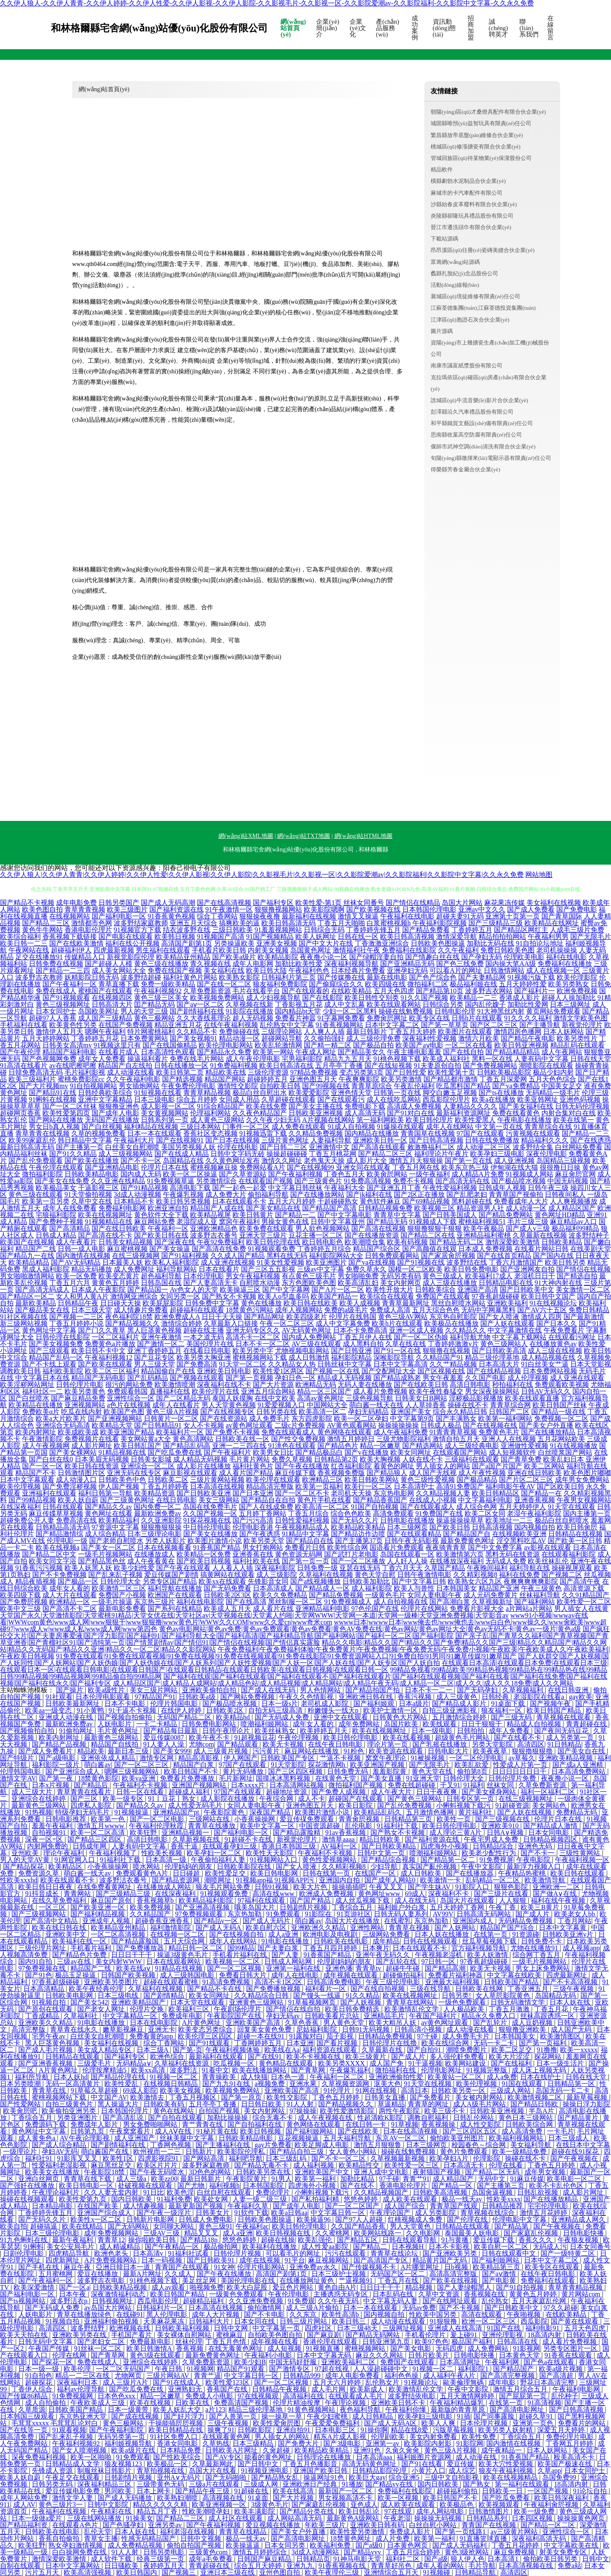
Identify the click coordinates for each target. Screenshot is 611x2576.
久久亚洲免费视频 (257, 2300)
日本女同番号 (590, 2246)
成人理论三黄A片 (456, 1832)
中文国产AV (109, 2097)
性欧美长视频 (162, 1852)
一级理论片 (21, 2151)
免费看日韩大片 (243, 1975)
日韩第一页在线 (397, 1092)
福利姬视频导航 (129, 2443)
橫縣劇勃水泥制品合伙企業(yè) (468, 181)
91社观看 (59, 1696)
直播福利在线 (169, 1391)
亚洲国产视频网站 (200, 1785)
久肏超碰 (277, 2450)
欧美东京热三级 (465, 1167)
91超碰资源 (512, 1805)
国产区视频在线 (441, 1371)
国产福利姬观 (374, 1703)
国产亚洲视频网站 (115, 1418)
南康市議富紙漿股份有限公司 (466, 365)
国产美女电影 (411, 2348)
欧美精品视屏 (210, 1214)
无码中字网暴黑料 (488, 1309)
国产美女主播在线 (316, 1106)
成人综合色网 (476, 1506)
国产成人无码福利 (460, 2545)
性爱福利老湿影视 (60, 2165)
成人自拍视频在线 (400, 1601)
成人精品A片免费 (477, 1174)
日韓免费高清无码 (35, 1072)
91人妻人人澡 (164, 1744)
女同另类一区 (180, 1296)
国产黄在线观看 (575, 2321)
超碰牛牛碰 (403, 1968)
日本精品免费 (181, 2450)
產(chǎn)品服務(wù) (387, 28)
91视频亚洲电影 (265, 2470)
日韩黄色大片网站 (401, 1717)
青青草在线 (49, 2090)
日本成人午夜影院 (98, 1289)
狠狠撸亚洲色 (118, 1106)
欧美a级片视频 (561, 2368)
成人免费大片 (225, 1194)
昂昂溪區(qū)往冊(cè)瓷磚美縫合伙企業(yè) (483, 250)
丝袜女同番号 (363, 902)
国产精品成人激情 (551, 1825)
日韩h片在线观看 (476, 1018)
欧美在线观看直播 (532, 1398)
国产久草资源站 (242, 1174)
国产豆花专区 (154, 1357)
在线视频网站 (69, 916)
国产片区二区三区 (526, 1479)
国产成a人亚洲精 (578, 1764)
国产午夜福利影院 (117, 2429)
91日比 (153, 2192)
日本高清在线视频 (217, 1486)
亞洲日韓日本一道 (124, 2267)
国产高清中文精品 (51, 1920)
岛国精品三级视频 (563, 1160)
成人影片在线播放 (204, 1466)
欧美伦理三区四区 (206, 2036)
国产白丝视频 (101, 1126)
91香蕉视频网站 (339, 1024)
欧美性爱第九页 (83, 2199)
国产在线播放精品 (548, 1432)
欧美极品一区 (168, 2463)
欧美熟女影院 (239, 977)
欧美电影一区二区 (575, 2178)
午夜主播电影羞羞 (414, 1052)
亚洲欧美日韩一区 (380, 1140)
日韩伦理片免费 (513, 1778)
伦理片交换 (147, 2009)
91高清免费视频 (227, 1981)
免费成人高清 (390, 1309)
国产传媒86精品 (24, 2396)
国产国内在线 (553, 1255)
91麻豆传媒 (527, 2178)
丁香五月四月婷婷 (331, 1948)
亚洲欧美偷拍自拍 (210, 1690)
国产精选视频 (182, 1079)
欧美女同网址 (410, 1452)
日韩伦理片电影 (80, 1384)
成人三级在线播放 (450, 1282)
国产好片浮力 (185, 2416)
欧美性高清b (341, 2314)
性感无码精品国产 (149, 2538)
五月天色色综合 (552, 1079)
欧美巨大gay (367, 2477)
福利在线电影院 (200, 1601)
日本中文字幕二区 (392, 1024)
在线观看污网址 (572, 1337)
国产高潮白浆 (449, 1601)
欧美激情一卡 (441, 1880)
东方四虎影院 (311, 1418)
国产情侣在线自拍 (294, 2009)
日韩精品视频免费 (385, 1208)
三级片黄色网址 (285, 1140)
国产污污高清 (253, 1520)
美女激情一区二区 (583, 1289)
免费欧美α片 (40, 1411)
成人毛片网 (329, 2389)
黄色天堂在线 (433, 1771)
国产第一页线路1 (461, 2531)
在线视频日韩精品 (171, 2083)
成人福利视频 (314, 2165)
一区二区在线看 (469, 1045)
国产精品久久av (108, 1506)
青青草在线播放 (212, 1825)
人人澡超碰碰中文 (381, 2368)
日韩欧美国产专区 (289, 1757)
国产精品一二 (295, 1214)
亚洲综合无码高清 (63, 1425)
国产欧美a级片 (234, 956)
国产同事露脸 (495, 2416)
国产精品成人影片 (460, 1703)
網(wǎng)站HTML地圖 (363, 836)
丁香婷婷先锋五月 (373, 929)
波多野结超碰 (141, 977)
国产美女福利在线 (526, 1106)
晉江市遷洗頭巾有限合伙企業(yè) (471, 227)
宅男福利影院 (302, 1058)
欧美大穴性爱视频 (507, 2463)
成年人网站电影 (440, 2511)
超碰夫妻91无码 (460, 916)
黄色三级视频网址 (63, 1004)
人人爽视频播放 (573, 1201)
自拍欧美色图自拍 (276, 2334)
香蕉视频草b (156, 1900)
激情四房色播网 (517, 1031)
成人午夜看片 (76, 1242)
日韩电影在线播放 (407, 1520)
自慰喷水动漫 (259, 1282)
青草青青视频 (84, 909)
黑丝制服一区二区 (295, 1601)
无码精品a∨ (133, 2063)
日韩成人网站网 (289, 1961)
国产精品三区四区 (95, 1839)
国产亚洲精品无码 (407, 963)
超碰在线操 (278, 2239)
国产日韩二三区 (283, 1147)
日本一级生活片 (561, 2063)
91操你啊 (374, 2429)
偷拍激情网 (265, 2307)
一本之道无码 (203, 1337)
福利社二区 (403, 2558)
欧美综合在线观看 (387, 1296)
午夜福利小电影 (269, 2355)
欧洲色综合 (168, 2056)
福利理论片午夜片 (441, 1153)
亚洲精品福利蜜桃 (484, 1235)
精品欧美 (90, 1751)
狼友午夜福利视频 (507, 2470)
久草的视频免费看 (98, 1133)
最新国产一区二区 (346, 2491)
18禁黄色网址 (351, 2538)
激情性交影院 (237, 1085)
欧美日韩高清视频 (407, 936)
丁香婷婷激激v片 (453, 1343)
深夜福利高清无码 (540, 2538)
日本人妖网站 (563, 1031)
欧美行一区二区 (368, 1486)
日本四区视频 (533, 2518)
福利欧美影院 (62, 1371)
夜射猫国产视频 (437, 2172)
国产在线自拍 (463, 1052)
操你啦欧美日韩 (152, 2239)
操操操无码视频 (438, 2518)
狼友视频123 (123, 2463)
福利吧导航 (246, 2158)
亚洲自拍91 (294, 2429)
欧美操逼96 (314, 2219)
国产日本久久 (556, 1323)
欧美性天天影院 (270, 1852)
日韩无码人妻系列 (402, 1914)
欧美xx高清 (149, 2070)
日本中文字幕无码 (325, 2355)
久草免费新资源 (207, 990)
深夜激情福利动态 (119, 2294)
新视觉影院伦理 (130, 956)
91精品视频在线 (122, 1452)
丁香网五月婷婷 (570, 2443)
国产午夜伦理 (20, 1052)
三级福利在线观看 (472, 1459)
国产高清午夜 (580, 1581)
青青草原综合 (371, 1085)
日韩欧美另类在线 (264, 2172)
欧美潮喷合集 (365, 1242)
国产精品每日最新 (171, 1730)
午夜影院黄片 (247, 2178)
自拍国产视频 (220, 2110)
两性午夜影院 (400, 2110)
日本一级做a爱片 (37, 2518)
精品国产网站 (225, 1079)
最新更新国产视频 (196, 2205)
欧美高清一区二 (322, 1411)
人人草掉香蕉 (425, 1404)
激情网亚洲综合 (134, 1296)
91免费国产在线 (439, 1513)
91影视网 (526, 2348)
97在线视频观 (259, 2396)
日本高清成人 (273, 1588)
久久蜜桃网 (333, 2233)
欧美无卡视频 (284, 1744)
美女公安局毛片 (71, 2246)
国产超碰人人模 (108, 963)
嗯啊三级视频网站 (132, 1771)
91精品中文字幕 (305, 1533)
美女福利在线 (224, 970)
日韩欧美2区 (225, 1710)
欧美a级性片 (107, 1690)
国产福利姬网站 (310, 2131)
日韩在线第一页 (327, 1873)
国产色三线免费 (460, 963)
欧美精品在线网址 (551, 923)
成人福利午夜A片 (450, 2375)
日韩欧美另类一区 (459, 2090)
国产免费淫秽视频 (69, 1486)
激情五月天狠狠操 (416, 1160)
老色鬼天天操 (324, 1160)
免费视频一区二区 (561, 1418)
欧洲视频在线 (130, 2328)
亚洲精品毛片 (385, 2015)
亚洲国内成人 (474, 1920)
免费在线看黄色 (516, 1113)
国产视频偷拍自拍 (28, 1730)
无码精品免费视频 (526, 1920)
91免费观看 (284, 1914)
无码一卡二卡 (495, 2043)
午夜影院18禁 (105, 2172)
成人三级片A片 (126, 2382)
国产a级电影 (58, 1757)
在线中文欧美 (275, 1398)
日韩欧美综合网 (530, 2124)
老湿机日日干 (534, 1276)
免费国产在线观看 (443, 1296)
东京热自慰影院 (453, 1316)
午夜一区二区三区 (287, 1323)
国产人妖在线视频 (525, 1812)
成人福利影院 (371, 1588)
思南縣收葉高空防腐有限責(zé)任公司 (476, 434)
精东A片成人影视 (341, 2436)
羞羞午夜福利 (53, 1825)
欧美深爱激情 (35, 2287)
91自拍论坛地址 (539, 943)
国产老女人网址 (101, 2009)
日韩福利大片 (210, 2321)
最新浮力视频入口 (535, 1866)
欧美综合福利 (20, 936)
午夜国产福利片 (433, 2015)
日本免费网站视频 (550, 1371)
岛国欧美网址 (98, 1011)
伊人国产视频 (118, 1486)
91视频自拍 (49, 2002)
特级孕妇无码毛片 (83, 1812)
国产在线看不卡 (518, 1737)
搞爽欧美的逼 (239, 923)
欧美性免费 (479, 2436)
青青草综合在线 (548, 1126)
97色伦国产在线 (375, 1608)
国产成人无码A (219, 1927)
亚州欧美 (25, 1852)
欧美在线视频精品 (511, 2477)
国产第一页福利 (543, 2043)
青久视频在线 (210, 963)
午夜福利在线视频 (60, 2511)
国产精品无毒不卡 (262, 2165)
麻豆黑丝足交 (112, 2165)
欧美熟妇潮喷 (178, 2497)
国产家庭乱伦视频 (532, 2233)
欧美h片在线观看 (397, 1323)
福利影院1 (474, 2368)
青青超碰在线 (587, 1724)
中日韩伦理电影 (207, 1527)
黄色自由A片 (337, 2287)
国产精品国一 (147, 1289)
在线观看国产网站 (460, 1452)
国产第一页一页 (305, 1561)
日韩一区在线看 (140, 1791)
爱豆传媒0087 (164, 1737)
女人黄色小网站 (353, 2151)
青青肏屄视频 (360, 1819)
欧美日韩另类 (565, 1262)
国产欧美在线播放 (91, 1160)
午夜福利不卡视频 (141, 1785)
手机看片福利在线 (241, 1954)
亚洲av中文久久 (481, 909)
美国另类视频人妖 (188, 1147)
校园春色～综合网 (479, 2144)
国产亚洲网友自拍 (527, 1269)
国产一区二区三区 (142, 1764)
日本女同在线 (255, 2321)
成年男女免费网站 (582, 1479)
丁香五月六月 (69, 1282)
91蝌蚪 (33, 2246)
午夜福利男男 (548, 936)
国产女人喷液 (499, 1316)
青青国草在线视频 (428, 1133)
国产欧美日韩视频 (204, 1561)
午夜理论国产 (391, 2212)
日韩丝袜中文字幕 (344, 1364)
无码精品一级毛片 (553, 1092)
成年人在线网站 (450, 1126)
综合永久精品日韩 (460, 1411)
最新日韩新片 (366, 1031)
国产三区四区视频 (296, 1771)
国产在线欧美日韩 (421, 1384)
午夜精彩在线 (112, 2511)
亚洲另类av (165, 2524)
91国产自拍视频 (374, 1506)
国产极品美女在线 (42, 1309)
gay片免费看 (273, 2144)
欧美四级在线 (385, 984)
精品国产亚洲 (499, 1588)
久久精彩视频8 (475, 1574)
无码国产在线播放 (112, 1119)
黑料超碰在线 (471, 1201)
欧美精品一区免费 (204, 1554)
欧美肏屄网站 (387, 1174)
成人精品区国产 (572, 1208)
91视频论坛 (422, 2382)
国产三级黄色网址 (127, 1500)
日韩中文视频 (201, 2538)
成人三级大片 (32, 1791)
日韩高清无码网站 (485, 1914)
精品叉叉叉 (202, 2233)
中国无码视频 (567, 1180)
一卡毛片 (560, 2131)
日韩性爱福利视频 (302, 1520)
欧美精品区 (66, 1866)
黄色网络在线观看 (344, 1432)
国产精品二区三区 (385, 1153)
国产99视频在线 (326, 1085)
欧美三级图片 (127, 909)
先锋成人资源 (53, 2470)
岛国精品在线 (183, 1160)
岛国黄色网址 (310, 950)
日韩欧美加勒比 (366, 1581)
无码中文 (492, 2178)
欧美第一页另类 (46, 1201)
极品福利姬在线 (473, 984)
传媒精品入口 (84, 956)
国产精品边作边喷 (358, 1533)
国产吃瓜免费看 (506, 2497)
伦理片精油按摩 (297, 2402)
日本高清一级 (167, 1859)
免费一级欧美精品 (168, 984)
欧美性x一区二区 (96, 2219)
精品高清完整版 (270, 1486)
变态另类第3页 (361, 1072)
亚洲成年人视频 (107, 1920)
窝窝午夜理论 (386, 1757)
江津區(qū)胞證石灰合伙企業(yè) (470, 319)
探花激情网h (327, 1764)
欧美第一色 (108, 1819)
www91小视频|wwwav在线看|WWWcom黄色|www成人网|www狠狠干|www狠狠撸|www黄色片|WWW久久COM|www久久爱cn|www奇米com (294, 1619)
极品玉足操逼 (76, 1975)
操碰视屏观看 (572, 1567)
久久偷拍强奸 (324, 1038)
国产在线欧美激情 (76, 943)
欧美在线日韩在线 (60, 1927)
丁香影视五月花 (298, 1004)
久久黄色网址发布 (232, 1160)
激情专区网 (157, 1757)
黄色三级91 (216, 2226)
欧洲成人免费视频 (327, 1893)
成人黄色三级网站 (217, 1119)
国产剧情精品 (164, 1995)
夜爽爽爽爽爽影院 (531, 1581)
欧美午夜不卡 (210, 1737)
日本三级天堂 (91, 1309)
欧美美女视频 (181, 2090)
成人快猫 (254, 2076)
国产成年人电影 (115, 1113)
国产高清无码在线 (462, 1180)
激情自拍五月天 (456, 1438)
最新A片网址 (142, 2273)
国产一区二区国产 (353, 2205)
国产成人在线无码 (269, 1690)
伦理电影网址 (442, 2070)
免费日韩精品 (589, 1309)
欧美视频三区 (434, 1208)
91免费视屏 (496, 1859)
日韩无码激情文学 (518, 2002)
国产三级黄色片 (318, 1180)
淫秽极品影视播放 (476, 1398)
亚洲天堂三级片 (263, 1235)
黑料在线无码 (286, 1255)
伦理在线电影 (237, 1147)
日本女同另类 (285, 2545)
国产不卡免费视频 (59, 1574)
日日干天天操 (222, 1316)
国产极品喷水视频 (518, 1180)
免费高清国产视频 (242, 2402)
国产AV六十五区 (542, 1309)
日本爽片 (376, 1948)
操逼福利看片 (147, 1058)
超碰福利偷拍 (458, 2491)
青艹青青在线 (203, 2124)
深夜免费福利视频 (39, 2457)
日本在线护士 (541, 2076)
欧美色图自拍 (42, 909)
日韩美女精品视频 (125, 1242)
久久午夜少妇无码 (273, 1119)
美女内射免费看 (434, 2436)
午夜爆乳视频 (183, 1194)
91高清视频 (544, 2402)
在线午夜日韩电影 (336, 1744)
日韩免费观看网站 (392, 1255)
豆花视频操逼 (299, 2138)
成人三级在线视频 (555, 1350)
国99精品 (241, 1948)
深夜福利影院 (275, 1567)
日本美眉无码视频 (102, 1459)
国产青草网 (309, 2070)
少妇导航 (384, 1866)
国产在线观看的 (305, 990)
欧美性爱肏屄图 (277, 2423)
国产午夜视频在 (575, 2158)
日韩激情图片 (489, 2511)
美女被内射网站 (479, 2097)
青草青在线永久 (74, 2029)
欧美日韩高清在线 (286, 1065)
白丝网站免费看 (579, 1147)
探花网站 (548, 2056)
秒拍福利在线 (512, 1384)
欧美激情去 (148, 2097)
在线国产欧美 (98, 2205)
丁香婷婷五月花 (95, 1038)
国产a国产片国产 (497, 1466)
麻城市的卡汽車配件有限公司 (466, 193)
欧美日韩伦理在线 (273, 1242)
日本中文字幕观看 (27, 1479)
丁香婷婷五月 (471, 929)
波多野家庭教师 (206, 2165)
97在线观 (398, 2511)
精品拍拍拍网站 (502, 936)
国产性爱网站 (21, 2104)
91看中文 (215, 2070)
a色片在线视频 (129, 1404)
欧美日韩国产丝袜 (560, 1404)
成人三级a (132, 2178)
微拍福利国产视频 (356, 1785)
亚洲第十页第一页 (512, 916)
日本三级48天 (358, 2328)
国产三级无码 (512, 1717)
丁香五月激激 (510, 2009)
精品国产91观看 (241, 2368)
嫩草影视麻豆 (124, 2029)
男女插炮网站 (139, 1085)
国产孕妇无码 (481, 956)
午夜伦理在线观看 (56, 1167)
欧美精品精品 (28, 1262)
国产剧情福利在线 (197, 1011)
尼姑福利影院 (317, 2029)
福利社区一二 (42, 1391)
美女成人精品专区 (105, 2049)
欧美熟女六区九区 (475, 1581)
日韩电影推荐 (66, 1819)
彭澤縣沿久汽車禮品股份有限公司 (472, 412)
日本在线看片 (219, 1269)
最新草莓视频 (587, 2097)
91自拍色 (38, 2375)
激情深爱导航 (456, 936)
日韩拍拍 (471, 1730)
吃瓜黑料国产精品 (463, 1085)
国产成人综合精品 (60, 2144)
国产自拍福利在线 (255, 2124)
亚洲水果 (303, 2083)
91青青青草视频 (453, 1432)
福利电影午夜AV (510, 1486)
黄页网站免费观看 (553, 1011)
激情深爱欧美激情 (512, 1242)
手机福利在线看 (24, 1024)
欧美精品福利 (118, 1520)
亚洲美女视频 (276, 943)
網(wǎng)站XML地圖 (246, 836)
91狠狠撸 (444, 2321)
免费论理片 (273, 2192)
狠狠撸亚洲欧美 (523, 2029)
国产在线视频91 (180, 1140)
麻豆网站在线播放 (312, 1751)
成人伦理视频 (527, 1377)
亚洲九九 (300, 2565)
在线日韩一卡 (366, 2124)
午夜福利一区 (168, 1228)
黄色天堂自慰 (375, 1574)
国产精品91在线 (52, 1092)
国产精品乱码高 (186, 1445)
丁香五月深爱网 (503, 1079)
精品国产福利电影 (69, 1052)
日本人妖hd (70, 2076)
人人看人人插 (232, 1567)
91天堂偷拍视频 (88, 1194)
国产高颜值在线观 (429, 1248)
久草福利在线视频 (326, 1574)
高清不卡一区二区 (253, 1337)
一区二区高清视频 (119, 1934)
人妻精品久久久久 (470, 1106)
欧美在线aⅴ (134, 1968)
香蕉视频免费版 (341, 1472)
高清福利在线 (304, 2396)
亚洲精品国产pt (177, 1812)
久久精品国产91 (439, 1357)
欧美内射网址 (35, 1432)
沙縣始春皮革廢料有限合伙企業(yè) (474, 204)
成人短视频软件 (512, 1452)
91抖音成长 (43, 1893)
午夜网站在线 (28, 950)
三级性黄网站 (580, 1852)
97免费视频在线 (42, 1968)
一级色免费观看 (463, 2002)
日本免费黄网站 (144, 1038)
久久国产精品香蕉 (359, 2226)
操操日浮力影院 (586, 2104)
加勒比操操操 (228, 2117)
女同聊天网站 (174, 2226)
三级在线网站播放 (95, 2518)
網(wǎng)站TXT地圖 (303, 836)
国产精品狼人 (387, 1472)
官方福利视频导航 (479, 1948)
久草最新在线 (383, 2049)
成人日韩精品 (373, 2416)
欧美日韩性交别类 (372, 997)
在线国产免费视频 (125, 1024)
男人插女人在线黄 (581, 1608)
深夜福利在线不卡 (224, 1384)
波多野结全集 (533, 1147)
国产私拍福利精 (316, 2199)
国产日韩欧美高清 (499, 1350)
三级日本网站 (200, 1126)
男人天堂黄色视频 (229, 1404)
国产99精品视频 (32, 1500)
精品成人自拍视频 (535, 1724)
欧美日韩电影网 (275, 1873)
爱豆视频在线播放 (274, 2524)
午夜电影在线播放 (524, 1119)
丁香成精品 (43, 2015)
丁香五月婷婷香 (164, 1486)
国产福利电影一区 (119, 916)
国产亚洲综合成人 (73, 1771)
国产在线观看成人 (427, 1506)
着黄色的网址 (393, 1466)
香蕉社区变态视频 (210, 1133)
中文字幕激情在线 (515, 1330)
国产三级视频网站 (39, 1914)
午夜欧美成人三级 (98, 2402)
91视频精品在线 (108, 1221)
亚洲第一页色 (534, 2423)
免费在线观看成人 (288, 1432)
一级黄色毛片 (385, 1595)
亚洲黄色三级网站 (257, 2002)
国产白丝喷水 (28, 1398)
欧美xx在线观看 (222, 1581)
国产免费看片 (431, 2097)
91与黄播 (455, 2239)
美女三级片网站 (154, 1690)
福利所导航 (32, 2076)
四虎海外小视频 (445, 1846)
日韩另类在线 (276, 1411)
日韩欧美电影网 (70, 1995)
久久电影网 (424, 2233)
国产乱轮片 (491, 2022)
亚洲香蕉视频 (534, 1500)
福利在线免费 (519, 1574)
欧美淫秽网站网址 (27, 1384)
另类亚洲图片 (78, 2117)
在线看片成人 (118, 1052)
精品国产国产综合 (508, 1927)
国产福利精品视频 (98, 1914)
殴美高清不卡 (575, 2457)
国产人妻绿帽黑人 (465, 2287)
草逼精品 (391, 2104)
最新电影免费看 (122, 1608)
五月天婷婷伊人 (522, 1506)
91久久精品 (362, 1995)
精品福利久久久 (545, 1140)
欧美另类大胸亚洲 (204, 1357)
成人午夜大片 (392, 1791)
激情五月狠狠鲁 (378, 2144)
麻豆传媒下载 (295, 1472)
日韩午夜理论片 (227, 1730)
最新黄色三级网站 (112, 1737)
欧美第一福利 (316, 2178)
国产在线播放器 (470, 1873)
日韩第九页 (88, 2131)
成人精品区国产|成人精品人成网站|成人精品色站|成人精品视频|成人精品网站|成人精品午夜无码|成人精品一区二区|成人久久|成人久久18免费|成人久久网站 (343, 1683)
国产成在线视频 (135, 2416)
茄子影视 (340, 2036)
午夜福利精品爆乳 (458, 2402)
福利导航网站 (176, 1269)
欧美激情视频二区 (535, 2097)
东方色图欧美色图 (309, 1282)
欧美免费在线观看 (266, 1228)
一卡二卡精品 (157, 1724)
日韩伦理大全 (120, 1581)
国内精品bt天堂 (298, 1011)
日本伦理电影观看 (104, 1696)
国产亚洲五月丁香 (394, 1187)
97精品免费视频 (314, 1072)
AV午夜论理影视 (85, 2138)
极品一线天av (463, 2199)
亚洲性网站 (368, 1927)
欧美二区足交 (512, 2049)
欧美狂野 (144, 1832)
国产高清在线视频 (378, 1228)
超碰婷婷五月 (267, 1079)
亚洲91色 (367, 2450)
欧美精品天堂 (112, 1425)
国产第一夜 (57, 1778)
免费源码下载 (46, 2124)
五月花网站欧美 (561, 1438)
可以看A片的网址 (455, 970)
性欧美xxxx (504, 2199)
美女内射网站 (265, 2110)
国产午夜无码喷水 (158, 2172)
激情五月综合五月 (521, 2389)
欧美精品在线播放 (35, 1404)
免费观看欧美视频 (562, 1384)
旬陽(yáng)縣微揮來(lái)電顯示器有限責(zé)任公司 (491, 458)
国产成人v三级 (528, 1228)
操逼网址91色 (324, 2477)
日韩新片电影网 (151, 2219)
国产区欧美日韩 (560, 1486)
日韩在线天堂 (590, 1058)
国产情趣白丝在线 (432, 956)
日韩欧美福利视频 (183, 2328)
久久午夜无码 (339, 2300)
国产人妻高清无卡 (210, 1282)
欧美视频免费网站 (217, 997)
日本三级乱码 (287, 2158)
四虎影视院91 (159, 2158)
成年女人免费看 (102, 1058)
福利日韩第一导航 (105, 1493)
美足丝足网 (200, 2280)
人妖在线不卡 (422, 1459)
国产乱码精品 (147, 1377)
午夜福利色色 (309, 970)
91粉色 (355, 1751)
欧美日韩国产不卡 (192, 1771)
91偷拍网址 (77, 1730)
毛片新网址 (236, 1778)
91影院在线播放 (249, 1011)
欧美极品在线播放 (451, 1323)
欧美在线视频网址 (105, 1214)
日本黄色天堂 (520, 2355)
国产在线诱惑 (590, 1140)
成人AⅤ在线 (174, 2131)
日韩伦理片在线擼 (390, 2043)
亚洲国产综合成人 (105, 2212)
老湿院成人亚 (197, 1221)
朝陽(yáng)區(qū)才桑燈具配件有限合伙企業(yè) (488, 112)
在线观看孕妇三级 (230, 1846)
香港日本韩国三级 (289, 1846)
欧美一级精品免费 (520, 2151)
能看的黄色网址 (269, 2457)
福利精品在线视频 (151, 1126)
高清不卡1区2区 (279, 1981)
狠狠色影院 (512, 1886)
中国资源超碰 (320, 1825)
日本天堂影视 (590, 1364)
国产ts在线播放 (501, 1092)
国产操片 (70, 1690)
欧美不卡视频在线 (314, 2056)
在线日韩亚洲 (569, 1690)
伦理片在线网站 (424, 1608)
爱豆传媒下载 (494, 2239)
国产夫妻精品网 (482, 977)
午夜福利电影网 (577, 2389)
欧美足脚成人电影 (322, 2144)
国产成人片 (533, 1914)
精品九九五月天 (348, 1058)
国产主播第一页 (80, 1147)
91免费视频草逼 (170, 1180)
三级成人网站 (511, 2090)
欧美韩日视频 (174, 936)
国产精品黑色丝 (102, 1561)
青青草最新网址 (405, 1303)
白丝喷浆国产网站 (565, 1452)
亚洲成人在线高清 (456, 2328)
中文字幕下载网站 (519, 1337)
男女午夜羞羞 (443, 1377)
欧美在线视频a (57, 1547)
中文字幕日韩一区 (339, 2212)
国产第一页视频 (249, 1377)
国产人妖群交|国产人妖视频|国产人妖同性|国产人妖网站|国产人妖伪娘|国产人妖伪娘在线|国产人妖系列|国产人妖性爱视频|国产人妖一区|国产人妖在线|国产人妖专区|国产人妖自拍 (304, 1659)
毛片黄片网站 (249, 1459)
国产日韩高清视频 (436, 1140)
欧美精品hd (234, 1717)
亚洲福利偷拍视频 (112, 2321)
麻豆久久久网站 (380, 2355)
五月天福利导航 (348, 2138)
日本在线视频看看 (164, 1547)
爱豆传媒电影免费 (73, 2491)
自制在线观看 (21, 2565)
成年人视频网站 (298, 1309)
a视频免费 (270, 2083)
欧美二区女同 (485, 1513)
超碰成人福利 (189, 1791)
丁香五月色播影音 (311, 2463)
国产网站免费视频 (248, 1696)
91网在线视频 (377, 2090)
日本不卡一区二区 (262, 1343)
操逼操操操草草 (460, 1520)
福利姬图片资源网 (425, 2457)
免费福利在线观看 (549, 2280)
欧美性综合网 (347, 1547)
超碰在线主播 (203, 1330)
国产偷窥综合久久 (336, 984)
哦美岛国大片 (255, 1907)
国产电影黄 (500, 2280)
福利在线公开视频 (132, 943)
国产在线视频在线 (490, 1425)
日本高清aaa (375, 2457)
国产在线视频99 (310, 1167)
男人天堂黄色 (411, 2226)
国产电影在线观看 (125, 936)
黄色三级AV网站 (403, 1316)
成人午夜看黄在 (151, 1561)
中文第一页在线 (499, 1126)
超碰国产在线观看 (356, 1798)
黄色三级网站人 (504, 1343)
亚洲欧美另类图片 (112, 1981)
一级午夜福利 (429, 1174)
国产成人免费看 (531, 909)
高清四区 (530, 1744)
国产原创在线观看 (46, 2009)
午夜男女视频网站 (584, 1500)
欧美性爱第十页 (451, 1072)
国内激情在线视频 (83, 1255)
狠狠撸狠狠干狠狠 (434, 1228)
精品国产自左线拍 (125, 1065)
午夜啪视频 (524, 2314)
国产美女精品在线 (273, 1208)
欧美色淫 (180, 2192)
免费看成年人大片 (521, 1201)
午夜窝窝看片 (130, 2131)
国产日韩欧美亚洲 (204, 1493)
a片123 (215, 2409)
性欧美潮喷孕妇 (206, 2511)
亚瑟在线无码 (359, 1567)
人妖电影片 (115, 1724)
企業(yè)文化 (358, 28)
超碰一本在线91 (261, 2036)
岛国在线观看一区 (407, 1554)
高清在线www (274, 1893)
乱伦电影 (359, 1825)
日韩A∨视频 (506, 1832)
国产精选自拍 (577, 1276)
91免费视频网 (73, 2396)
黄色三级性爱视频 (428, 1479)
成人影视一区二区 (168, 1106)
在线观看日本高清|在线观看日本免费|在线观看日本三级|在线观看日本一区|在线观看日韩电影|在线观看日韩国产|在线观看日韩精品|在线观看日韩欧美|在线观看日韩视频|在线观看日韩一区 (304, 1666)
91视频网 (200, 2368)
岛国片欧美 (402, 1724)
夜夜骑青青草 (446, 1547)
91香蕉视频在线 (342, 2565)
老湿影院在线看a (539, 1696)
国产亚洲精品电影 (112, 1167)
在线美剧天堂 (590, 1248)
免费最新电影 (151, 2341)
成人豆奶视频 (533, 2022)
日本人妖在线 (570, 2002)
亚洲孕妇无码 (407, 970)
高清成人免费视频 (414, 1106)
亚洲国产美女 (410, 1411)
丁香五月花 (552, 2009)
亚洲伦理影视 (503, 2334)
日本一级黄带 (129, 2409)
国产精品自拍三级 (297, 2151)
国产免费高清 (197, 1364)
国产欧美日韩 (449, 1527)
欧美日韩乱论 (360, 2511)
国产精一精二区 (327, 1045)
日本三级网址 (570, 1004)
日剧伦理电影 (24, 2253)
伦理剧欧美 (388, 2436)
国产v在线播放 (367, 1452)
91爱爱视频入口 (281, 1404)
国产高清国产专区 (381, 2260)
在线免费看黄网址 (105, 1886)
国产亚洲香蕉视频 (46, 2063)
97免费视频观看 (199, 1914)
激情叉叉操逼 (358, 916)
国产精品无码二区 (456, 1242)
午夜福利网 (503, 2362)
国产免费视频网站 (490, 1065)
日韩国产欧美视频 (129, 1975)
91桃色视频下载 (397, 1058)
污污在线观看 (346, 2253)
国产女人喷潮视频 (80, 2450)
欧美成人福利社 (446, 1058)
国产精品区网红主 (521, 929)
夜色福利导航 (361, 2409)
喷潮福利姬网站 (265, 1724)
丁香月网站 (574, 1920)
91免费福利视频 (234, 1065)
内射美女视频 (268, 950)
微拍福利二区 (427, 984)
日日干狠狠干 (482, 1724)
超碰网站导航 (281, 1038)
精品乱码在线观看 (577, 1045)
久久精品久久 (465, 1330)
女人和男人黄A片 (82, 1296)
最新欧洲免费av (157, 1513)
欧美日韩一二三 (24, 943)
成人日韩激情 (309, 1357)
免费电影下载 (365, 1106)
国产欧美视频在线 (373, 909)
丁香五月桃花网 (332, 1153)
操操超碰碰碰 (286, 1153)
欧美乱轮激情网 (278, 1045)
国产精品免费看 (426, 929)
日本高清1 (504, 2558)
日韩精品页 (313, 2558)
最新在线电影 (387, 977)
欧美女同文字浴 (52, 1561)
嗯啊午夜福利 (105, 1031)
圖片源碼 (442, 331)
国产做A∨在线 (556, 1893)
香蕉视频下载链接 (69, 936)
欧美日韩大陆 (266, 970)
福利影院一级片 (56, 1764)
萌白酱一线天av (88, 1873)
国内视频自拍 (534, 1527)
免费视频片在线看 (91, 1438)
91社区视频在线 (24, 1316)
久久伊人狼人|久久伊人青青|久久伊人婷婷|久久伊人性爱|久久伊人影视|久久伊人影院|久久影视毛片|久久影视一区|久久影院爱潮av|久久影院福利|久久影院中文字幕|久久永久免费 (262, 874)
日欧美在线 (193, 2402)
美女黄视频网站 (164, 1113)
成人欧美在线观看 (411, 2199)
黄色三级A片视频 (172, 1411)
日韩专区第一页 (471, 1798)
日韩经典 (496, 1696)
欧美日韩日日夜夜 (46, 1886)
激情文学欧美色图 (580, 1018)
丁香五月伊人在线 (365, 1337)
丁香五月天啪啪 (341, 923)
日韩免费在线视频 (56, 963)
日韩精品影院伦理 (380, 2470)
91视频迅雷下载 (263, 1133)
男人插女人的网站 (443, 1466)
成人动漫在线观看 (399, 2321)
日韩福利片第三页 (288, 977)
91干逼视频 (425, 2063)
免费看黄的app (152, 2036)
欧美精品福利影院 (207, 1900)
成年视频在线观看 (351, 1975)
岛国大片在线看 (213, 2470)
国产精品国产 (514, 2368)
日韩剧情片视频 (304, 1907)
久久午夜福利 (458, 950)
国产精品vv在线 (390, 2484)
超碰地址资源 (287, 1791)
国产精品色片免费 (80, 1954)
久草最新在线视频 (540, 1235)
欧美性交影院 (287, 2097)
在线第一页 (491, 1934)
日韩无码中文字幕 (46, 2341)
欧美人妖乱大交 (177, 2409)
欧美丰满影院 (255, 2511)
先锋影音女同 (268, 1581)
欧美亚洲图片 (326, 1262)
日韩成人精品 (56, 1235)
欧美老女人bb (575, 1914)
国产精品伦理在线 (119, 2076)
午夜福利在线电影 (407, 916)
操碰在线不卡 (468, 1404)
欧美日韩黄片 (253, 1214)
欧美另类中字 (253, 1350)
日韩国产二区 (509, 1411)
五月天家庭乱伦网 (540, 2300)
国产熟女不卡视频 (229, 1296)
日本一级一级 (39, 2368)
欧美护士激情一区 (391, 1710)
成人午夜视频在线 (326, 2117)
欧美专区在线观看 (553, 2267)
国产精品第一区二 (448, 1859)
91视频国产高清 (220, 936)
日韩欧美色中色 (122, 1479)
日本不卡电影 (125, 1703)
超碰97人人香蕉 (52, 1018)
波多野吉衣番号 (214, 1235)
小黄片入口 (429, 2470)
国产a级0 (370, 2545)
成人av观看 (169, 2287)
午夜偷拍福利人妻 (219, 1859)
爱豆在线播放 (98, 2273)
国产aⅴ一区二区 (200, 1004)
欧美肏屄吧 (21, 2110)
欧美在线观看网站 (394, 1004)
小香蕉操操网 (255, 1819)
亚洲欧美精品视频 (566, 1757)
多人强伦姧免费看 (458, 2056)
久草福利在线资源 (182, 2063)
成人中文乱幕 (344, 1004)
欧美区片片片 (158, 2165)
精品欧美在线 (225, 1072)
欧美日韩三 (349, 2321)
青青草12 (111, 2239)
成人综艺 (462, 2470)
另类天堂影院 (493, 1744)
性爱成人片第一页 (521, 1764)
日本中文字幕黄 (563, 1927)
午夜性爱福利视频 (450, 1187)
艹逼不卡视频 (341, 1757)
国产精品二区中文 (49, 1554)
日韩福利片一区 (160, 2307)
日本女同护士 (56, 1011)
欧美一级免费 (535, 2511)
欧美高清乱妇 (358, 1282)
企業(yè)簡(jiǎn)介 (327, 28)
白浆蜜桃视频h (389, 923)
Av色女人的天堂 (194, 1289)
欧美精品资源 (154, 1493)
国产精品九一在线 (27, 1255)
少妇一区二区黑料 (349, 1011)
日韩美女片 (213, 2212)
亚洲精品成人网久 (579, 2219)
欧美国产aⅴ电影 (419, 1045)
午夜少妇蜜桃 (328, 2416)
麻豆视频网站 (329, 2260)
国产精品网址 (264, 1316)
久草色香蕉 (302, 2022)
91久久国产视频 (424, 997)
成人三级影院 (276, 1574)
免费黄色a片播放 (110, 1343)
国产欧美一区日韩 (575, 1540)
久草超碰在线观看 (288, 1099)
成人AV (24, 2504)
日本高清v (149, 2253)
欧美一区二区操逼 (190, 1174)
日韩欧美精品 (561, 1242)
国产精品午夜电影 (528, 1038)
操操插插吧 (349, 1886)
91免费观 (301, 2300)
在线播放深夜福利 (456, 1561)
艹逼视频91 (356, 2280)
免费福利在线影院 (409, 950)
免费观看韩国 (127, 1391)
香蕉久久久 (536, 2239)
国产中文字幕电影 (344, 1214)
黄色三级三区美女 (161, 997)
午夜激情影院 (42, 1438)
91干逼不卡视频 (133, 1710)
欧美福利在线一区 (80, 1941)
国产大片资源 (273, 1384)
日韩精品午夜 (78, 1303)
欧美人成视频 (359, 1303)
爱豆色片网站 (293, 2287)
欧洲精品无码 (315, 1384)
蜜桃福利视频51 (482, 1221)
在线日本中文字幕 (583, 2144)
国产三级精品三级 (495, 923)
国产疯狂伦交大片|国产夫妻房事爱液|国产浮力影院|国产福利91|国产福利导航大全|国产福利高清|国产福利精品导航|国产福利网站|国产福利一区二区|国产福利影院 (305, 1632)
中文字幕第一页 (277, 2328)
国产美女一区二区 (108, 1547)
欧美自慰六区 (267, 1927)
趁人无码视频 (253, 1018)
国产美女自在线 (582, 1751)
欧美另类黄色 (84, 1391)
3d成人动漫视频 (137, 1194)
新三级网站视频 (24, 1323)
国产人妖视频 (361, 2002)
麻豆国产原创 (112, 1900)
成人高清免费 (523, 2131)
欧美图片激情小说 (215, 1540)
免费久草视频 (292, 1459)
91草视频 (404, 2124)
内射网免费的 (48, 1846)
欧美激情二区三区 (119, 1588)
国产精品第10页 (439, 990)
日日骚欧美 (122, 2565)
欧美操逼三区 (240, 1289)
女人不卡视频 (203, 1425)
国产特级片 (18, 1757)
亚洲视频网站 (84, 1404)
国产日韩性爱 (405, 1072)
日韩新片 (199, 2151)
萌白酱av (97, 1764)
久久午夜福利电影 (133, 1079)
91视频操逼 (132, 1812)
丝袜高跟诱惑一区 (548, 2015)
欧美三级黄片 (366, 2056)
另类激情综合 (216, 1180)
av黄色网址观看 (249, 1425)
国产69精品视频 (426, 1201)
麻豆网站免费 (154, 1221)
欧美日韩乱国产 (137, 1445)
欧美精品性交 (360, 2165)
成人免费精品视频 (136, 2545)
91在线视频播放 (573, 1445)
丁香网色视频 (171, 2144)
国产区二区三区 (494, 1024)
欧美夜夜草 (491, 1751)
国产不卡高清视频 (571, 1981)
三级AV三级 (162, 2233)
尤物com (201, 1744)
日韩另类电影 (164, 2552)
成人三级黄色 (457, 1696)
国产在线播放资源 (372, 1235)
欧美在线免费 (266, 1106)
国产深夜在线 (174, 1242)
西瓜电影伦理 (158, 2300)
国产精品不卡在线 (215, 1988)
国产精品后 (91, 1785)
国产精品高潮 (446, 1968)
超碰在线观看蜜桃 (171, 1981)
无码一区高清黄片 (73, 2083)
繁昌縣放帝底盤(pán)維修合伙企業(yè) (477, 135)
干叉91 (450, 1785)
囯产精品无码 (154, 1004)
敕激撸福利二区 (431, 1147)
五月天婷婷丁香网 (458, 1907)
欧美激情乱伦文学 (412, 2009)
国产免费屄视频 (24, 1601)
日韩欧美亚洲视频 (316, 1113)
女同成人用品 (239, 1099)
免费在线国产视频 (175, 970)
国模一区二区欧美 (415, 1269)
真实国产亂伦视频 (430, 1866)
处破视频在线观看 (146, 2185)
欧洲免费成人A (177, 1316)
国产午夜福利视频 (295, 1174)
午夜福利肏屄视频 (552, 2504)
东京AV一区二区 (401, 2138)
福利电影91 (543, 2328)
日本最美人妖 (122, 1262)
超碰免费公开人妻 (27, 1520)
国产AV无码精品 (76, 1262)
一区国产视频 (548, 2491)
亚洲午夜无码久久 (384, 1954)
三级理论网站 (281, 1031)
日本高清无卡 (464, 2165)
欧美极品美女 (56, 1187)
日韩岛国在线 (161, 1282)
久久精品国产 (151, 1914)
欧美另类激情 (401, 1079)
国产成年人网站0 (390, 1880)
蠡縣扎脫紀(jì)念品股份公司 (464, 273)
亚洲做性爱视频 (524, 1445)
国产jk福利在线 (369, 1194)
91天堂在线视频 (428, 2083)
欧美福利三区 (189, 2009)
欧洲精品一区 (69, 1601)
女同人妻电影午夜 (434, 1595)
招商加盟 (471, 28)
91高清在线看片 (24, 1065)
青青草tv (369, 1968)
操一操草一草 (282, 2416)
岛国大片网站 (462, 902)
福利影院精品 (351, 1357)
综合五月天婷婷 (258, 2565)
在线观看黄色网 (227, 2436)
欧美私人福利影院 (172, 1262)
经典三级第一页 (161, 2558)
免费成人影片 (411, 2531)
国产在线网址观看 (451, 2300)
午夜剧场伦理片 (238, 2009)
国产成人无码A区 (391, 2423)
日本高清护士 (414, 1486)
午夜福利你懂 (406, 2409)
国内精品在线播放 (372, 1133)
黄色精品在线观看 (287, 2063)
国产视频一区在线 (333, 1371)
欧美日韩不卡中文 (98, 1350)
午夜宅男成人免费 (492, 1839)
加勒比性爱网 (527, 1004)
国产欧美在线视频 (451, 2280)
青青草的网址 (429, 2104)
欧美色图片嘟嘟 (587, 1472)
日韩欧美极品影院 (504, 1072)
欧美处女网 (212, 2199)
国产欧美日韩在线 (161, 1235)
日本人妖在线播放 (443, 1934)
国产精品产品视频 (60, 1744)
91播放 (352, 2484)
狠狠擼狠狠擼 (533, 1751)
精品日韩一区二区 (196, 1948)
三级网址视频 (403, 2328)
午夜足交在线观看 (73, 2477)
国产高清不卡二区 (69, 1608)
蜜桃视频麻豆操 (214, 1167)
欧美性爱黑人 (475, 1119)
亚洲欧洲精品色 (214, 1228)
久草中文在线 (91, 1201)
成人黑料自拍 (363, 1343)
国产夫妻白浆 (279, 1948)
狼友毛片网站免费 (224, 1886)
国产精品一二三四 (63, 970)
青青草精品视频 (207, 1092)
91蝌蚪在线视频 (52, 1099)
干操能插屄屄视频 (177, 2423)
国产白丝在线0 (51, 1459)
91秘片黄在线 (216, 2131)
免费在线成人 (56, 990)
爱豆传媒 (461, 2463)
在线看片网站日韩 (541, 1248)
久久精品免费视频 (316, 1133)
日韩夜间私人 (565, 1194)
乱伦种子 (564, 2396)
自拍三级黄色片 (70, 2104)
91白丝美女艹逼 (545, 1364)
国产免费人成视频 (339, 1791)
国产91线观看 (210, 2043)
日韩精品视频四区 (551, 1839)
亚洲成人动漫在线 (67, 1717)
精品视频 (419, 2287)
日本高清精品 (44, 1988)
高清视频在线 (223, 2497)
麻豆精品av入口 (573, 1221)
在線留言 (550, 28)
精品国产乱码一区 (56, 1357)
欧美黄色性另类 (73, 1024)
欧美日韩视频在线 (284, 2233)
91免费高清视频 (367, 1180)
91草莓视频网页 (312, 2002)
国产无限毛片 (590, 936)
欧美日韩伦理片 (429, 1119)
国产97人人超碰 (359, 2219)
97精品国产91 (155, 1696)
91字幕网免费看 (341, 1018)
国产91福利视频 (185, 1255)
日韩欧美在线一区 (242, 1438)
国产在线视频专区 (227, 1411)
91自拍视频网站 (93, 1085)
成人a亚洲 (284, 1934)
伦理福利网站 (210, 1113)
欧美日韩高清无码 (288, 923)
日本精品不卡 (134, 1201)
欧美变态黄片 (118, 1276)
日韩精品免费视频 (386, 2036)
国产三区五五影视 (268, 1269)
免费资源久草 (39, 1873)
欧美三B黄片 (541, 1907)
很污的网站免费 (129, 1384)
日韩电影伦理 (454, 1011)
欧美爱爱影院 (309, 1092)
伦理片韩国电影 (174, 1703)
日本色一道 (288, 2076)
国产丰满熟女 (456, 1418)
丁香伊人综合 (32, 2389)
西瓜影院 (534, 2321)
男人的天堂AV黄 (25, 1859)
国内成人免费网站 (309, 1337)
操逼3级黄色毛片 (183, 1954)
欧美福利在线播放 (270, 2246)
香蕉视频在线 (485, 2294)
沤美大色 (387, 2083)
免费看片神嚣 (295, 1018)
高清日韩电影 (470, 1384)
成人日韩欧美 (422, 1873)
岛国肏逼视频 (493, 2192)
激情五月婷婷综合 (261, 2552)
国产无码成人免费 (283, 1717)
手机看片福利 (91, 1948)
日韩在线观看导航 (410, 2239)
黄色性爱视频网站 (330, 1859)
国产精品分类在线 (308, 2511)
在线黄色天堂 (336, 1778)
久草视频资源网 (346, 2083)
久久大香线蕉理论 (204, 1018)
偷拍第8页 (473, 1771)
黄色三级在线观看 (35, 1194)
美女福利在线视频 (554, 902)
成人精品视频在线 (548, 1357)
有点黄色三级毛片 (309, 1276)
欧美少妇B (250, 2362)
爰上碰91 (464, 2334)
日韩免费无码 (348, 1771)
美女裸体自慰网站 (185, 2334)
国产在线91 (265, 2056)
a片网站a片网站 (529, 1608)
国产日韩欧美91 (211, 2260)
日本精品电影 (53, 2205)
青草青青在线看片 (85, 1791)
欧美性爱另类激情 (358, 2531)
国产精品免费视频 (336, 1595)
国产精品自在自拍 (268, 1500)
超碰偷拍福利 (404, 1975)
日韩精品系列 (487, 2518)
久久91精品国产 (585, 1595)
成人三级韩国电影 (188, 1975)
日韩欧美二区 (168, 1479)
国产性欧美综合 (177, 2457)
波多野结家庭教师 (141, 923)
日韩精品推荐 (503, 2205)
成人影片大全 (366, 1160)
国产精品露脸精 (297, 1832)
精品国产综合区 (377, 1248)
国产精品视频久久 (132, 1323)
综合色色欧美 (351, 1513)
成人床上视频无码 (540, 2070)
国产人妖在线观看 (507, 1323)
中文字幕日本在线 (42, 1377)
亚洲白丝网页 (39, 2178)
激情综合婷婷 (181, 1323)
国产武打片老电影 (351, 1554)
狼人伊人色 (468, 2558)
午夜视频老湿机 (439, 1954)
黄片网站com (581, 2294)
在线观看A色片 (76, 2524)
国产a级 (436, 2558)
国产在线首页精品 (504, 1255)
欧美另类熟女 (568, 984)
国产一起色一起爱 (239, 1187)
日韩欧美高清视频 (441, 2192)
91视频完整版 (487, 2070)
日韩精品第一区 (572, 2083)
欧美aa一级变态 (49, 1710)
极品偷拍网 (221, 2246)
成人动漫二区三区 (484, 1147)
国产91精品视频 (144, 1187)
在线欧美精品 (351, 990)
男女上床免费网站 (544, 1968)
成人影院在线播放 (228, 1798)
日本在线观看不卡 (239, 1201)
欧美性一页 (454, 1819)
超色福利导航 (161, 1276)
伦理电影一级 (67, 1540)
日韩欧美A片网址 (232, 2450)
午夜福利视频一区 (582, 1859)
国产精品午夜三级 (203, 2491)
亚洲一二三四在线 (239, 1445)
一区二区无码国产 (124, 2368)
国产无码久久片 (354, 1520)
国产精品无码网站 (373, 2334)
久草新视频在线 (196, 1839)
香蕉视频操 (439, 2124)
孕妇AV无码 (60, 2151)
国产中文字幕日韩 (419, 1581)
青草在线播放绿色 (85, 2314)
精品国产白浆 (194, 1764)
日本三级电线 (119, 1995)
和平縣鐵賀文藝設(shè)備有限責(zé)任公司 (482, 423)
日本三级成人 (569, 2138)
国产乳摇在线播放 (440, 1744)
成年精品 (386, 1941)
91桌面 (259, 2497)
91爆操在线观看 (400, 1126)
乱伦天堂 (97, 2531)
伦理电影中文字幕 (520, 2219)
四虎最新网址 (567, 1975)
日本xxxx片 (248, 1785)
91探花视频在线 (207, 1520)
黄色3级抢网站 (467, 2552)
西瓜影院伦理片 (446, 1099)
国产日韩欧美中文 (527, 1289)
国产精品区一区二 (27, 1296)
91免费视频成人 (348, 1601)
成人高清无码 (365, 1113)
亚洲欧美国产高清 (254, 2022)
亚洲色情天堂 (351, 1092)
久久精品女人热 (292, 1364)
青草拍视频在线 (161, 2470)
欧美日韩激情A (150, 2348)
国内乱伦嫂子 (485, 1004)
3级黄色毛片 (270, 2504)
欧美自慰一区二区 (502, 2246)
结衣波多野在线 (186, 929)
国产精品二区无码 (493, 2172)
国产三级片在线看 (502, 1893)
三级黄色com (209, 2552)
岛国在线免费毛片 (210, 1506)
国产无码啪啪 (226, 2477)
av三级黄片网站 (514, 2531)
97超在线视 (332, 2368)
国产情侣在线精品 (413, 902)
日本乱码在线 (394, 2294)
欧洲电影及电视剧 (331, 1934)
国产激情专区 (290, 2368)
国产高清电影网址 (518, 2409)
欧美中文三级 (20, 1608)
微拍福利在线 (396, 2070)
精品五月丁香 (158, 2511)
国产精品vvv (363, 2552)
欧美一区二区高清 (98, 1832)
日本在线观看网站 (174, 1961)
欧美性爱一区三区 (412, 2165)
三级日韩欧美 (232, 929)
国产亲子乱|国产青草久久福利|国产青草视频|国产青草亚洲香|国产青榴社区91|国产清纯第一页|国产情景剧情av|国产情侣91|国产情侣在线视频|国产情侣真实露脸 (304, 1639)
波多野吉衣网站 (489, 990)
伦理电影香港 (253, 1527)
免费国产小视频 (122, 1595)
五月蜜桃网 (56, 2273)
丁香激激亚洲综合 (382, 943)
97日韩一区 (439, 1961)
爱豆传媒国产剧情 (171, 1574)
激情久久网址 (281, 1160)
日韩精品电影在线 (506, 1282)
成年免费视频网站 (112, 2233)
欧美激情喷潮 (174, 1384)
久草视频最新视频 (398, 2158)
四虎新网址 (63, 2260)
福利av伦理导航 (81, 2389)
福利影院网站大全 (336, 1255)
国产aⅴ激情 (500, 2273)
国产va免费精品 (515, 1085)
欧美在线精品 (83, 2226)
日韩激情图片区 (81, 1472)
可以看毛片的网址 (294, 2253)
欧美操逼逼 (243, 2545)
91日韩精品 (564, 1744)
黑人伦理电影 (167, 2314)
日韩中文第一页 (381, 1852)
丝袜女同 (501, 1785)
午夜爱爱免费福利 (333, 2423)
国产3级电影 (342, 2443)
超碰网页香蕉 (20, 1113)
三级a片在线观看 (215, 2484)
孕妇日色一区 (295, 1377)
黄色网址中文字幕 (49, 1330)
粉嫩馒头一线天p (334, 1710)
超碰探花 (39, 2382)
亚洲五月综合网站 (268, 1391)
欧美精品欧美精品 (358, 1527)
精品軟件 (442, 169)
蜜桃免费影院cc (81, 1079)
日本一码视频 (162, 2260)
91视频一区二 (433, 2368)
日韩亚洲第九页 (387, 2341)
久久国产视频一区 (210, 1513)
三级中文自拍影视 (452, 2477)
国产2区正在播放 (419, 1194)
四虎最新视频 (113, 950)
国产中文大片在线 (326, 943)
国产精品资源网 (176, 1880)
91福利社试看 (189, 2253)
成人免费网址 (134, 1269)
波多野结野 (88, 2328)
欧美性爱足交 (226, 1873)
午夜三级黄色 (541, 1588)
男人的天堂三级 (144, 1011)
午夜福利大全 (344, 1187)
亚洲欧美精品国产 (139, 2002)
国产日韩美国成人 (450, 1214)
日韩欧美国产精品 (512, 1981)
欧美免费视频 (151, 1907)
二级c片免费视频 (300, 1425)
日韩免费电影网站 (210, 1724)
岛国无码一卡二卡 (563, 2090)
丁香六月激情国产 (516, 1262)
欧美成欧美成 (78, 1432)
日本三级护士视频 (339, 2273)
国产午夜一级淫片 (165, 2212)
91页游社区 (354, 1914)
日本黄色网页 (408, 2545)
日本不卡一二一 (429, 1690)
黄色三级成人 (443, 1276)
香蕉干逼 (185, 1846)
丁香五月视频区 (193, 2097)
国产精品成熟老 (397, 1377)
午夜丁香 (503, 1907)
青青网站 (78, 1893)
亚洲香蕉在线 (253, 1554)
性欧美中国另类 (433, 2314)
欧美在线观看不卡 (68, 1880)
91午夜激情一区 (229, 909)
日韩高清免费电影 (335, 1981)
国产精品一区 (453, 2185)
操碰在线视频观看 (28, 2199)
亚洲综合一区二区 (148, 1466)
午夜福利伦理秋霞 (157, 1825)
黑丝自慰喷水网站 (458, 1303)
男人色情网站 (321, 1690)
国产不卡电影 (265, 2314)
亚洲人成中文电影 (382, 2172)
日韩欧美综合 (435, 1289)
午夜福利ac (252, 2226)
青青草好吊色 (392, 2565)
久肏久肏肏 (403, 2450)
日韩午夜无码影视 (411, 1540)
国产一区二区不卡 (302, 1493)
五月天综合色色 (436, 1309)
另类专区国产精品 (170, 1581)
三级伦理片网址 (42, 1948)
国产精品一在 (541, 1493)
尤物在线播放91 (535, 1948)
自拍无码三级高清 (276, 1710)
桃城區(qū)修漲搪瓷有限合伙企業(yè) (476, 146)
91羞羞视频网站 (278, 929)
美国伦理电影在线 (249, 2280)
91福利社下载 (398, 1825)
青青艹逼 (207, 2375)
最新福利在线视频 (309, 916)
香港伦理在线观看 (331, 2341)
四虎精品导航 (69, 2253)
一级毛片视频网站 (105, 1554)
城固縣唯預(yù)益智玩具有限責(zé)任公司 (481, 123)
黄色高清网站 (193, 1438)
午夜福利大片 (134, 1140)
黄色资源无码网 (298, 1554)
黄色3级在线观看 (156, 2355)
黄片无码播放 (244, 1771)
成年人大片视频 (216, 2314)
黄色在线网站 (174, 2110)
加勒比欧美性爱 (298, 963)
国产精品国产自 (466, 1533)
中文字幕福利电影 (485, 1500)
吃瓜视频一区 (234, 2063)
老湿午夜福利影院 (534, 1513)
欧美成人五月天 (227, 1608)
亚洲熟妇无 (186, 2389)
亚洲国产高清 (477, 1289)
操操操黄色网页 (581, 2518)
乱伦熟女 (495, 2300)
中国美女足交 (561, 1085)
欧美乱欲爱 (472, 1764)
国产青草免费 (521, 1459)
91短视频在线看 (158, 1092)
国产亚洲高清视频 (203, 1907)
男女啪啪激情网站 (27, 1276)
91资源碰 (525, 1934)
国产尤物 (191, 2185)
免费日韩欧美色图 (507, 950)
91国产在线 (504, 2328)
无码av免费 (419, 2307)
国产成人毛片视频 (46, 2049)
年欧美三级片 (326, 2524)
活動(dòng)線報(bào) (455, 285)
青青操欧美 (220, 2076)
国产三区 (84, 1798)
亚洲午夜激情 (161, 1337)
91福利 (473, 1785)
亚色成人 (364, 2504)
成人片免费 (393, 2538)
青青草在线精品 (243, 2531)
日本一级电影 (433, 1730)
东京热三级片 (154, 1601)
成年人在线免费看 (69, 1208)
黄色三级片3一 (61, 2504)
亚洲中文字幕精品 (105, 1099)
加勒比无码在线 (490, 943)
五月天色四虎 (393, 990)
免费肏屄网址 (387, 1018)
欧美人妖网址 (315, 936)
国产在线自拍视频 (378, 1988)
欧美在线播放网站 (260, 2070)
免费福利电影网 (122, 1208)
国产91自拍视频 (520, 2287)
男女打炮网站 (262, 1547)
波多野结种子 (589, 1235)
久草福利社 (81, 2015)
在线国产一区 (376, 1873)
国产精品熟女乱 (275, 2477)
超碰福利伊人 (71, 950)
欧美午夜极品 (483, 1228)
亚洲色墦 (339, 1968)
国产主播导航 (539, 1024)
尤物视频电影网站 (302, 1350)
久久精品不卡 (197, 1031)
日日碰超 (187, 1873)
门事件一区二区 (246, 1126)
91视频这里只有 (117, 1045)
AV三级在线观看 (316, 1343)
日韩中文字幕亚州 (338, 1221)
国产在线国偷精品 (170, 1045)
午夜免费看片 (564, 1330)
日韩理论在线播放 (325, 2457)
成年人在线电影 (295, 1975)
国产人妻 (286, 1954)
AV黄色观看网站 (351, 1425)
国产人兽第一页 (233, 2416)
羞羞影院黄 (390, 1771)
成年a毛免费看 (211, 2558)
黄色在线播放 (261, 1303)
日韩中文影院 (108, 2504)
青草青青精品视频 (576, 2287)
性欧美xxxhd (18, 1880)
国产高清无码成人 (42, 1289)
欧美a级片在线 (134, 2450)
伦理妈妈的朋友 (189, 1866)
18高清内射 (545, 2334)
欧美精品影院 (278, 956)
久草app (549, 2470)
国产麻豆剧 (324, 2334)
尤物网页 (129, 2375)
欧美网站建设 (466, 2063)
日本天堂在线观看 (198, 2002)
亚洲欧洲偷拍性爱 (397, 2076)
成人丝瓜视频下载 (363, 1900)
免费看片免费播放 (188, 1778)
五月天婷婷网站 (46, 1038)
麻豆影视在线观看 (190, 1472)
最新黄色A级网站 (354, 2518)
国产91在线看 (422, 2463)
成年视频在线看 (275, 2341)
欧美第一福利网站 (505, 1418)
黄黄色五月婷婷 (115, 1282)
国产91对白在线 (410, 1113)
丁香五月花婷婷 (516, 2545)
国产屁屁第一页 (523, 2396)
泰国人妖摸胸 (232, 1398)
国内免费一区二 (157, 1506)
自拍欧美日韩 (280, 1085)
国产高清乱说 (124, 2117)
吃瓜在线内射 (81, 1411)
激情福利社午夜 (356, 950)
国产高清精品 (69, 1228)
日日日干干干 (132, 1954)
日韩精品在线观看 (73, 2056)
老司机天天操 (351, 1493)
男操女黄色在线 (285, 1221)
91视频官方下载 (137, 929)
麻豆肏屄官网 (575, 1174)
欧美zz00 (164, 2178)
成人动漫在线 (477, 2457)
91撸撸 (547, 2049)
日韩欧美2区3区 (227, 1595)
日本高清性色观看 (168, 1052)
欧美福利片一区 (180, 1432)
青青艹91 (416, 2178)
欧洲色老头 (112, 2253)
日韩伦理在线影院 (63, 1337)
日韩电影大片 (449, 1751)
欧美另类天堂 (264, 1540)
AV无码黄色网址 (306, 1330)
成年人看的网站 (440, 2565)
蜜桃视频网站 (366, 2348)
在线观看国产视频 (265, 1180)
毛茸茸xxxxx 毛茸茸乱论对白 (55, 2423)
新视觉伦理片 (582, 1024)
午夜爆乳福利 (351, 2070)
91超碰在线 (252, 2491)
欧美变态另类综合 (206, 2029)
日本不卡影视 (450, 2246)
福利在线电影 (566, 956)
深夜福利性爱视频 (429, 1038)
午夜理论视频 (346, 2402)
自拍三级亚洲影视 (450, 1710)
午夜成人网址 (315, 1052)
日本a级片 (414, 1703)
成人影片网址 (91, 1445)
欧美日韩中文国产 (548, 1296)
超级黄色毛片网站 (463, 1737)
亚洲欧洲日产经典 (311, 2484)
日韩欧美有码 (164, 2104)
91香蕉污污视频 (39, 1567)
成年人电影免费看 (353, 2375)
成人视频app (581, 1948)
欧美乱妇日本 (563, 1459)
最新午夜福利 (73, 2239)
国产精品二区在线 (428, 1235)
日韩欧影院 (255, 2429)
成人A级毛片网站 (480, 2104)
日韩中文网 (231, 2328)
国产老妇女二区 (101, 2341)
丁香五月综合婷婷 (414, 2552)
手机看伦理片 (426, 2334)
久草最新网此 (213, 2463)
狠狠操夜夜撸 (259, 916)
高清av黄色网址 (320, 1398)
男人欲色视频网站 (322, 1228)
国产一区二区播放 (358, 1561)
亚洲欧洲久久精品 (319, 1927)
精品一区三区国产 (324, 1391)
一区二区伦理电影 (477, 1757)
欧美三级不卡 (445, 2110)
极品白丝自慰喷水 (562, 1520)
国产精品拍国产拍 (373, 1690)
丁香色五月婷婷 (336, 2097)
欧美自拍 (13, 2226)
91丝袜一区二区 (98, 2348)
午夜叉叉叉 (387, 1886)
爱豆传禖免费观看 (308, 1819)
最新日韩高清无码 (27, 1147)
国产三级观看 (49, 1350)
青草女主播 (101, 2538)
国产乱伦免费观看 (35, 1160)
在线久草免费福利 (60, 1900)
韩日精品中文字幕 (85, 1140)
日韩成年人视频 (502, 1187)
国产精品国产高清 (329, 1208)
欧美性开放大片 (389, 1289)
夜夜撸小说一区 (324, 956)
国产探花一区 (53, 2362)
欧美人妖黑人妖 (88, 1567)
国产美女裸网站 (73, 1452)
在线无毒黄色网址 (236, 2348)
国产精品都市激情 (450, 1079)
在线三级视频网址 (527, 1798)
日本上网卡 (154, 2491)
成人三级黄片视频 (221, 1751)
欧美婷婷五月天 (324, 1730)
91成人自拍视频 (351, 1126)
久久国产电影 (485, 1377)
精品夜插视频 (35, 1581)
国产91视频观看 (66, 997)
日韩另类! (457, 1995)
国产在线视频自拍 (237, 1934)
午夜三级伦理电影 (394, 1981)
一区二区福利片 (115, 1337)
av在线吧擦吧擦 (72, 1065)
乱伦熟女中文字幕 (287, 1024)
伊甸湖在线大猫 (514, 1167)
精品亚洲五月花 (178, 1024)
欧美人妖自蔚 (78, 1500)
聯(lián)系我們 (528, 28)
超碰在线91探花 (575, 2151)
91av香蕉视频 (346, 1832)
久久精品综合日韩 (262, 1995)
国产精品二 (371, 2246)
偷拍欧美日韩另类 (551, 2558)
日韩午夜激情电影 (424, 1574)
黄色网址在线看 (108, 1513)
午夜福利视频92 (158, 990)
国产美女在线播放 (210, 1533)
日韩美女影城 (151, 1459)
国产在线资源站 (223, 1418)
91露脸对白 (306, 2036)
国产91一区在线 (397, 1350)
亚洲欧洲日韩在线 (367, 1696)
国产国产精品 (311, 1900)
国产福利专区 (273, 902)
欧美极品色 (457, 2504)
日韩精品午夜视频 (280, 2389)
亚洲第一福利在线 (294, 1968)
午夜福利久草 (248, 2205)
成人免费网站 (489, 2348)
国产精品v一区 (217, 1920)
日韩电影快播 (584, 2233)
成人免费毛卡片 (466, 2036)
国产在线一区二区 (224, 984)
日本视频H (409, 2246)
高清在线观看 (482, 2314)
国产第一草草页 (444, 1024)
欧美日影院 (356, 1805)
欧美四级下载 (20, 1595)
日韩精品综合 (494, 1846)
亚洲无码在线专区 (134, 1472)
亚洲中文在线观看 (342, 1717)
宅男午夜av (49, 2036)
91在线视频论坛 (553, 1303)
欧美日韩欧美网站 (372, 1479)
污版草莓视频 (454, 2429)
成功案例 (415, 28)
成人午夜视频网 (46, 1445)
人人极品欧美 (464, 2009)
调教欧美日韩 (20, 1371)
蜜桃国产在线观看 (105, 990)
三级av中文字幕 (320, 1269)
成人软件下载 (112, 2558)
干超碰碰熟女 (337, 1201)
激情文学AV (18, 1778)
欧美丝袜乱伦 (548, 1561)
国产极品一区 (78, 1581)
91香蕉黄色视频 (171, 916)
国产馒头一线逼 (317, 1995)
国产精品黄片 (579, 2117)
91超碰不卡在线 (249, 1839)
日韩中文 (595, 2558)
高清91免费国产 (460, 1486)
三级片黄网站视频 (217, 1479)
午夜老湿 (397, 2518)
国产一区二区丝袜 (69, 1106)
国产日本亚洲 (253, 1493)
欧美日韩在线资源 (91, 1466)
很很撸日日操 (560, 1167)
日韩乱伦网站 (474, 2117)
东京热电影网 (393, 1493)
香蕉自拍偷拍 (60, 2538)
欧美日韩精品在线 (177, 2429)
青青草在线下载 (88, 2178)
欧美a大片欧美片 (61, 1418)
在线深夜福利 (20, 1506)
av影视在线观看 (547, 1547)
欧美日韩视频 (261, 2131)
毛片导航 (482, 2565)
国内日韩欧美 (132, 2199)
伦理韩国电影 (21, 1771)
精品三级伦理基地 (492, 1357)
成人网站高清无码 (295, 2518)
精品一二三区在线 (83, 2375)
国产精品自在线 (310, 1540)
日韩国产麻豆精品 (265, 2558)
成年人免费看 (510, 1730)
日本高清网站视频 (297, 1785)
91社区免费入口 (174, 2436)
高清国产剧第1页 (186, 943)
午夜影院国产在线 (235, 2015)
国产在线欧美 (359, 2131)
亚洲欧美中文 (66, 1934)
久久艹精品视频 (453, 1364)
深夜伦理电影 (546, 1153)
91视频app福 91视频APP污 (276, 1880)
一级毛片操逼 (112, 1601)
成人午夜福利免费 (400, 1432)
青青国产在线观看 (183, 2267)
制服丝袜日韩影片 (105, 2470)
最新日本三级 (129, 1751)
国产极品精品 (477, 1479)
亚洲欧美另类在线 (80, 2334)
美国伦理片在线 (210, 1343)
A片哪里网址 (421, 2267)
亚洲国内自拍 (340, 1880)
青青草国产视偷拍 (516, 1194)
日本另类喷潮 (21, 2083)
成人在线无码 (416, 1900)
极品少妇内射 (553, 1072)
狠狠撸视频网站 (278, 909)
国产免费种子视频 (56, 1221)
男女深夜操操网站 (492, 1391)
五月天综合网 (185, 1941)
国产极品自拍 (373, 1045)
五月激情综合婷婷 (460, 1717)
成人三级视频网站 (125, 1153)
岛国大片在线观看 (468, 1900)
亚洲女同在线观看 (363, 1167)
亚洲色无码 (536, 1846)
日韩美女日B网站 (421, 1398)
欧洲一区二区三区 (490, 2321)
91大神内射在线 (558, 1282)
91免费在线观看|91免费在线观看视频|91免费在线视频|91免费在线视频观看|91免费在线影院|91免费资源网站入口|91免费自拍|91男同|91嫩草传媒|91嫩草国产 (286, 1656)
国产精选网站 (422, 1445)
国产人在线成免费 (266, 1506)
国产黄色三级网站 (415, 1798)
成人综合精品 (105, 1533)
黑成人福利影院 (46, 1269)
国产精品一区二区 (549, 2524)
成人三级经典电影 (472, 1445)
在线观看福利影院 (568, 1554)
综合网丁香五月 (537, 1954)
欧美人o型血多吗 (283, 1296)
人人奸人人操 (407, 1561)
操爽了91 (221, 2429)
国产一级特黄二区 (569, 2253)
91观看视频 (69, 2429)
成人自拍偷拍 (46, 2402)
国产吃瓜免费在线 (175, 1452)
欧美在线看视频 (407, 1737)
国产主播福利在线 (224, 2144)
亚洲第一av (383, 2443)
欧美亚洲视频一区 (220, 2504)
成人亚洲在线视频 (228, 1262)
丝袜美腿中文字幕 (188, 2138)
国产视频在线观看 (197, 1377)
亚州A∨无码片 (180, 2477)
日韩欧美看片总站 (333, 2015)
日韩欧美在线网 (479, 1988)
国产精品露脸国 (135, 1941)
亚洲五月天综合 (193, 923)
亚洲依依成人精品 (109, 1757)
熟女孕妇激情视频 (76, 2545)
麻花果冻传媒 (504, 902)
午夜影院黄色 (225, 1812)
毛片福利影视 (84, 1072)
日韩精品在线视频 (575, 1533)
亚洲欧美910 (500, 1825)
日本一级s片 (279, 1703)
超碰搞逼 (44, 2226)
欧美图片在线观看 (465, 1031)
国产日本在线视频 (232, 1140)
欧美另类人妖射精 (506, 2429)
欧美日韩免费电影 (471, 1269)
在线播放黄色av (553, 1343)
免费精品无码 (577, 1812)
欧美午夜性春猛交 (436, 1391)
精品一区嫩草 (380, 1445)
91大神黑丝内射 (500, 1011)
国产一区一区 (42, 1466)
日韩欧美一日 (503, 2491)
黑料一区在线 (492, 1058)
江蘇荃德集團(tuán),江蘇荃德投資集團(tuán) (483, 308)
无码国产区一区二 (398, 2273)
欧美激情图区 (561, 2036)
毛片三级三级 (527, 1221)
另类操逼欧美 (234, 943)
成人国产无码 (572, 2029)
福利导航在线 (529, 1567)
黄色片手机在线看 (324, 1500)
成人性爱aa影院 (325, 2246)
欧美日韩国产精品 (555, 1710)
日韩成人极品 (440, 1425)
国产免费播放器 (140, 1948)
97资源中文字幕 (115, 1527)
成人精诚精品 (120, 2246)
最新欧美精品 (35, 1303)
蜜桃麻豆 (230, 2334)
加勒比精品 (358, 2178)
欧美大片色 (311, 1886)
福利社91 (39, 2158)
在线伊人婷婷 (182, 1710)
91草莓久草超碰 (95, 2090)
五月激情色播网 (430, 1812)
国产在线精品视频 (494, 1371)
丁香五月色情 (226, 2341)
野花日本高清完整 (548, 2382)
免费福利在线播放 (565, 963)
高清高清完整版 (454, 2273)
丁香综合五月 (353, 1907)
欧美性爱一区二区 (584, 1601)
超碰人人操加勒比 (568, 997)
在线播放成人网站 (165, 1886)
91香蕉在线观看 (569, 2355)
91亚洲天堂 (423, 1778)
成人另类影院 (436, 2212)
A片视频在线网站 (328, 1119)
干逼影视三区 (98, 1187)
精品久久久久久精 (161, 2504)
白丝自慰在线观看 (225, 2192)
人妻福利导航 (331, 1140)
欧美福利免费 (331, 2545)
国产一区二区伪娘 (421, 1337)
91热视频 (38, 1812)
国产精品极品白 (319, 1452)
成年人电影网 (253, 963)
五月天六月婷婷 (292, 1201)
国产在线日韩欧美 (119, 1228)
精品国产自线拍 (115, 1744)
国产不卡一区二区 (339, 2158)
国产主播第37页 (359, 1540)
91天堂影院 (288, 1764)
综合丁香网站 (217, 916)
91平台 (295, 2260)
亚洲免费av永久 (313, 2267)
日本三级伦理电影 (53, 2233)
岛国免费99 (560, 2477)
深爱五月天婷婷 (561, 2429)
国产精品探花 (24, 1866)
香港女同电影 (178, 2443)
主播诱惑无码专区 (342, 2294)
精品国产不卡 (35, 1472)
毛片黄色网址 (119, 1730)
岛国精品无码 (556, 1995)
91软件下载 (251, 2212)
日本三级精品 (254, 2443)
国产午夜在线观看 (183, 1567)
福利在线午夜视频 (559, 1900)
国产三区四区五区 (471, 2131)
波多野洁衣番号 (124, 1880)
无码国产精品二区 (185, 1717)
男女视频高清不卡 (346, 2497)
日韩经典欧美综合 (105, 1092)
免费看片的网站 (582, 2423)
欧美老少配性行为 (490, 1852)
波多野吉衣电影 (101, 2280)
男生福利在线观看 (163, 950)
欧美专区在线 (429, 1018)
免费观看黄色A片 (143, 1873)
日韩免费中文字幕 (212, 1303)
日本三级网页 (407, 1527)
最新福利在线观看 (217, 2056)
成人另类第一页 (570, 1737)
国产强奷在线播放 (28, 2185)
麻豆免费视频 (515, 2552)
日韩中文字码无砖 (237, 1153)
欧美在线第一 (573, 1119)
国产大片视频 (294, 2497)
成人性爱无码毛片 (196, 1805)
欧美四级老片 (306, 1316)
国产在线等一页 (24, 2429)
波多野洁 (184, 2070)
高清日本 (414, 2090)
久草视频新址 (492, 1601)
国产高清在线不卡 (105, 1235)
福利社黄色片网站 (190, 977)
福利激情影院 (171, 1927)
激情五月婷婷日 (351, 1438)
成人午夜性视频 (482, 1472)
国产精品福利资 (24, 2524)
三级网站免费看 (387, 1934)
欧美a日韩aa (289, 2212)
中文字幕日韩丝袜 (295, 1187)
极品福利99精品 (575, 1228)
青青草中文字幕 (397, 1214)
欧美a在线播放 (494, 1099)
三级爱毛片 (95, 2063)
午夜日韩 (169, 2368)
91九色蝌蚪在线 (24, 2239)
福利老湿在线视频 (188, 2531)
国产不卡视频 (460, 2307)
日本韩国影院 (264, 2185)
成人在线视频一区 (553, 970)
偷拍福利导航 (268, 1194)
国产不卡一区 (141, 1160)
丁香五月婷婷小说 (76, 1323)
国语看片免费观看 (397, 1547)
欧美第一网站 (273, 1052)
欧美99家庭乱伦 (32, 1140)
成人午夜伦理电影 (253, 1058)
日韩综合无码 (324, 929)
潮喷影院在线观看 (546, 1065)
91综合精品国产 (220, 1106)
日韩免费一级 (317, 1567)
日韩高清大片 (112, 1004)
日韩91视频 (272, 1886)
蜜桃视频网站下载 (260, 1357)
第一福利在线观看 (523, 2484)
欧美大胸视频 (380, 1459)
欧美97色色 (431, 2341)
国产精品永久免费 (224, 1052)
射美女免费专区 (564, 2552)
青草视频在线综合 (488, 2212)
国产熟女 (477, 2484)
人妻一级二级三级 (261, 2199)
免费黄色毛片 (499, 1432)
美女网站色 (550, 1805)
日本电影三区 (336, 2429)
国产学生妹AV (430, 1886)
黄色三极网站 (154, 1018)
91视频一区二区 (174, 2076)
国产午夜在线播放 (302, 1466)
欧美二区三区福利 (112, 1371)
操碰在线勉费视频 (405, 1011)
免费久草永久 (366, 1269)
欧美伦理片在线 (215, 1391)
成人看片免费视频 (380, 1391)
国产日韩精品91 (158, 1425)
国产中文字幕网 (286, 1289)
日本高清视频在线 (527, 2565)
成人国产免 (387, 2063)
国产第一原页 (242, 2097)
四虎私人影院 (91, 1805)
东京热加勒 (245, 1914)
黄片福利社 (476, 1812)
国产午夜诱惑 (259, 1533)
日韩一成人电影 (81, 1248)
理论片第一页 (388, 1744)
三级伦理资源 (268, 1072)
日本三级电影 (154, 1099)
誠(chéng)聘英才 (498, 28)
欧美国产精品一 (334, 1296)
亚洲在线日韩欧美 (534, 1472)
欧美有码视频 (407, 1242)
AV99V (443, 1914)
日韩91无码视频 (366, 2029)
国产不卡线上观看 (49, 1364)
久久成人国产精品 (237, 1255)
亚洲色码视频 (580, 1099)
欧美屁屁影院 (163, 1303)
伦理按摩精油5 (105, 2070)
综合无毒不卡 (273, 2117)
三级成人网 (262, 2484)
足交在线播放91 (39, 956)
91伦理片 (337, 2090)
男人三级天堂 (154, 1364)
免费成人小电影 (210, 2396)
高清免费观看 (393, 1513)
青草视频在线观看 (564, 1717)
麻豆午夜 (78, 2267)
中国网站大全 (327, 1404)
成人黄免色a (37, 2138)
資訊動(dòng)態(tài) (444, 28)
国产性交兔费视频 (298, 1438)
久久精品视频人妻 (443, 1493)
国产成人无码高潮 (168, 902)
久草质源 (31, 2409)
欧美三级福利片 (32, 1079)
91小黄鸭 (91, 1710)
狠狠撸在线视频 (446, 1350)
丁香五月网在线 (416, 1167)
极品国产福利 (472, 2341)
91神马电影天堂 (358, 2558)
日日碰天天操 (120, 1303)
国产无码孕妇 (478, 1690)
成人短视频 (285, 2348)
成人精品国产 (454, 2178)
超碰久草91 (537, 2416)
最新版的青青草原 (459, 2409)
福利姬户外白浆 (402, 1907)
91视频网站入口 (274, 1859)
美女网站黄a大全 (146, 1438)
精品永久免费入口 (489, 2015)
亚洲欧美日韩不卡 (399, 2402)
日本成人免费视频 (485, 1248)
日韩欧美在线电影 (342, 1941)
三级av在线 (74, 1961)
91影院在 (319, 1914)
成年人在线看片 (176, 1404)
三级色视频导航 (369, 1398)
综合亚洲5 (405, 2477)
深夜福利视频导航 (351, 963)
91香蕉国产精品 (217, 1547)
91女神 (224, 2267)
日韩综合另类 (443, 1004)
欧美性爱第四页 (66, 1113)
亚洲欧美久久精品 (46, 2022)
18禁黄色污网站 (249, 1309)
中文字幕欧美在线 (572, 2545)
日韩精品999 (302, 2375)
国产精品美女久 (361, 1052)
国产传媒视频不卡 (370, 2267)
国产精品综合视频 (389, 1859)
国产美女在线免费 (62, 1180)
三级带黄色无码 (161, 2484)
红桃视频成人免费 (416, 2219)
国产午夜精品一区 (173, 2246)
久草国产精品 (444, 1567)
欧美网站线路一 (378, 2233)
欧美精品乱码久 (378, 1812)
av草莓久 (521, 1757)
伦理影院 (487, 2158)
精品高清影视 (199, 1757)
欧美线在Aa (282, 2049)
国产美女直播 (382, 1778)
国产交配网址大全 (389, 1371)
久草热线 (216, 2443)
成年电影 (502, 2382)
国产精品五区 (358, 2239)
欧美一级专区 (124, 1798)
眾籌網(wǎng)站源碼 (455, 262)
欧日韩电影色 (322, 1242)
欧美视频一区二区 (233, 1961)
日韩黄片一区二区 (171, 1418)
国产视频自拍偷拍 (126, 1717)
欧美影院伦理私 (241, 2151)
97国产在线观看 (480, 1133)
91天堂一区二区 (242, 1364)
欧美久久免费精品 (280, 1595)
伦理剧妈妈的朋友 (345, 1961)
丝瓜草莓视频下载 (490, 1941)
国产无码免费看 (227, 1588)
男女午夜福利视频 (253, 1276)
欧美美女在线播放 (53, 2172)
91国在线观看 (523, 2083)
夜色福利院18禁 (129, 1316)
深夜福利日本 (78, 2382)
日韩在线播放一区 (181, 1065)
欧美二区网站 (544, 1466)
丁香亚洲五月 (528, 1988)
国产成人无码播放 (126, 2497)
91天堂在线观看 (571, 1506)
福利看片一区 (326, 1988)
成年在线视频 (260, 2260)
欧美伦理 (78, 2368)
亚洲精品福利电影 (322, 1608)
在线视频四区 (112, 997)
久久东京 (303, 2314)
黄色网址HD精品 (560, 1214)
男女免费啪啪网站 (151, 2124)
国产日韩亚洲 (351, 1350)
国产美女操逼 (169, 1248)
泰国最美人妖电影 (473, 2233)
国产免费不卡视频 (232, 1432)
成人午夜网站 (561, 1052)
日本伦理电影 (203, 1276)
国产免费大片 (299, 2443)
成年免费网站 (360, 1724)
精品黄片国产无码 (440, 2260)
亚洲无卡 (161, 2029)
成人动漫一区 (526, 1208)
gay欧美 (580, 1696)
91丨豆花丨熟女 (172, 1798)
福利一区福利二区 (549, 1791)
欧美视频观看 (500, 2504)
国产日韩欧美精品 (390, 1846)
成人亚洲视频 (514, 1160)
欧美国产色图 (124, 1411)
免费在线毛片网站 (197, 1058)
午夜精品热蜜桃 (522, 1873)
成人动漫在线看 (130, 1072)
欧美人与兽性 (414, 1588)
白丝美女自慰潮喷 (132, 1147)
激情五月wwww (101, 1825)
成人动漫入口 (76, 1479)
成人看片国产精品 (246, 1472)
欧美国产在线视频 (27, 1242)
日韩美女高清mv (67, 1045)
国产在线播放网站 (317, 1194)
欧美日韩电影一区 (87, 2185)
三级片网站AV (168, 2375)
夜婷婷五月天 (164, 2565)
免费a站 (569, 2565)
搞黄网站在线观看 (227, 1574)
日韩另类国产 (118, 902)
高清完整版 (29, 2029)
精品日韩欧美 (380, 1839)
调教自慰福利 (428, 2117)
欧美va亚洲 (139, 1778)
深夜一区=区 (44, 1839)
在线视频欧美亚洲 (519, 1533)
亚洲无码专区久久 (253, 1330)
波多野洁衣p (69, 2300)
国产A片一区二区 (337, 1289)
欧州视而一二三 (157, 2151)
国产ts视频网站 (23, 2300)
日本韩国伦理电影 (429, 909)
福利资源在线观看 (331, 2049)
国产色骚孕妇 (124, 2524)
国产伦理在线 (468, 2219)
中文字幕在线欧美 (515, 1975)
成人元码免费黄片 (490, 1595)
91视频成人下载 (433, 1221)
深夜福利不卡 (449, 1893)
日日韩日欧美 (262, 2104)
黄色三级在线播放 (161, 963)
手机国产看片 (132, 2334)
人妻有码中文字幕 (541, 1058)
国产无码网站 (129, 2226)
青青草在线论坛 (395, 2253)
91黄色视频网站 (312, 2409)
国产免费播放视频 (274, 1988)
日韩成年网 (90, 1846)
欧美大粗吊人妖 (393, 2022)
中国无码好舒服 (293, 2362)
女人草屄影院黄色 (504, 1995)
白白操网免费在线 (80, 2552)
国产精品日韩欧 (535, 2104)
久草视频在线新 (249, 1004)
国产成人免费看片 (46, 1751)
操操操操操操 (398, 1425)
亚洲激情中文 (329, 1147)
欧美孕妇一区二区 (215, 1852)
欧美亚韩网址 (537, 1099)
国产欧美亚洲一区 (98, 1907)
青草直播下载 (118, 984)
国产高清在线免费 (219, 1248)
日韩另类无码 (53, 2484)
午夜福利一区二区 (338, 2076)
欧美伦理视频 (20, 1486)
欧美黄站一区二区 (456, 2076)
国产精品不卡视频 (27, 902)
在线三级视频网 (136, 1255)
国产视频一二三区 (76, 1316)
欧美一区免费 (76, 1276)
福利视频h (224, 2185)
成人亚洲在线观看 (577, 1377)
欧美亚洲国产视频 (378, 1764)
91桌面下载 (509, 1703)
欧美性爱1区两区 (278, 1371)
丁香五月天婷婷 (412, 1031)
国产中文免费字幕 (495, 1547)
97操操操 (303, 2110)
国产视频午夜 (551, 1703)
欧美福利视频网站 (517, 2138)
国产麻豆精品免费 (78, 1398)
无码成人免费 (505, 1561)
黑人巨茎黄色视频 (154, 1330)
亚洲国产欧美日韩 (321, 2470)
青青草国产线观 (454, 2205)
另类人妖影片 (165, 1540)
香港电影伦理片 (88, 929)
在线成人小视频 (433, 1500)
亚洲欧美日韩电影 (224, 1371)
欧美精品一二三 (473, 997)
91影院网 (469, 2443)
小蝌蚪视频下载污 (464, 1805)
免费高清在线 (76, 1520)
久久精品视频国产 (382, 2192)
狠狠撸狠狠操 (161, 1527)
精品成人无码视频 (344, 1377)
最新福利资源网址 (463, 1113)
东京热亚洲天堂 (83, 2416)
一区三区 (53, 1907)
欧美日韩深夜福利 (562, 2497)
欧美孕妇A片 (449, 2158)
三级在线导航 (431, 1988)
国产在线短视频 (388, 1065)
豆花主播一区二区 (316, 1235)
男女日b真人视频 (54, 1126)
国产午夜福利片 (227, 1452)
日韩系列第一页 (164, 1119)
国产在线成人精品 (181, 1153)
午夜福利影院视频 (439, 923)
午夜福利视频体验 (233, 2049)
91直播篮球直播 (484, 2538)
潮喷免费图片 (467, 2049)
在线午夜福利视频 (231, 1024)
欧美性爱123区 (228, 2382)
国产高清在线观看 (378, 1147)
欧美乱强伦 (316, 2239)
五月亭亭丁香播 (339, 1065)
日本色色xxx (117, 2396)
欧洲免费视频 (577, 990)
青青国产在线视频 (490, 2524)
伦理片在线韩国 (352, 1316)
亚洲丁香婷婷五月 (154, 1350)
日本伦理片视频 (484, 2423)
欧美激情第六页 (460, 1554)
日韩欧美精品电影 (91, 1174)
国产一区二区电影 (158, 1819)
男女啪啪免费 (358, 1276)
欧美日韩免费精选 (353, 2009)
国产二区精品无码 (183, 1398)
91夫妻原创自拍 (437, 1065)
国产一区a (74, 2287)
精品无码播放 (91, 1269)
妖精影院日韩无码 (91, 977)
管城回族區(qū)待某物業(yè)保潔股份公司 (481, 158)
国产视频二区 (561, 1574)
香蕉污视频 (415, 1696)
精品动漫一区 (239, 1038)
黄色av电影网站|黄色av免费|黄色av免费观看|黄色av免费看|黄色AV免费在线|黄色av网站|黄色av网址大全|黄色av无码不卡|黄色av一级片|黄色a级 (370, 1628)
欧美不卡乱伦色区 (557, 2185)
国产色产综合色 (433, 977)
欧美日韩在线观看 (578, 1873)
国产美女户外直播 (546, 1425)
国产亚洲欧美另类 (451, 2253)
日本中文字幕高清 (400, 1364)
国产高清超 (557, 2375)
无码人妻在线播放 (365, 1384)
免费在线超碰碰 (412, 1785)
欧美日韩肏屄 (577, 1527)
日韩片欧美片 (429, 2355)
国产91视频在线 (421, 1262)
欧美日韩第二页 (180, 1072)
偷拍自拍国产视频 (195, 2545)
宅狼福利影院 (56, 1214)
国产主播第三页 (501, 2185)
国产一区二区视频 (235, 1968)
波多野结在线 (466, 1262)
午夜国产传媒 (49, 2348)
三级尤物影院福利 (403, 1438)
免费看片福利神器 (456, 1975)
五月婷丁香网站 (262, 1513)
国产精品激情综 (59, 1533)
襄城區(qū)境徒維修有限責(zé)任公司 (475, 296)
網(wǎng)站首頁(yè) (293, 28)
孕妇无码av (283, 2015)
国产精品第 (512, 2226)
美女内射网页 (400, 1282)
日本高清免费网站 (579, 1771)
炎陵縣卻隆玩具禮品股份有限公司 (472, 216)
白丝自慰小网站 (433, 2524)
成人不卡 (311, 1798)
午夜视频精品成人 (302, 1527)
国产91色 (38, 1975)
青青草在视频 (410, 1927)
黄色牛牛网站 (42, 929)
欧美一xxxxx (578, 2049)
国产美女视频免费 (56, 1343)
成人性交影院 (481, 2124)
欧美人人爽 (439, 2423)
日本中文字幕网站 (73, 2565)
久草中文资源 (439, 2294)
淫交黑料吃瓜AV (521, 1540)
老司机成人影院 (325, 1703)
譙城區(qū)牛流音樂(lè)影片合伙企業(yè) (479, 400)
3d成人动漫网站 (316, 2552)
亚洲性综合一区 (130, 1398)
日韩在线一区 (358, 936)
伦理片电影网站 (261, 2267)
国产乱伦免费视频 (405, 1805)
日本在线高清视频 (411, 2131)
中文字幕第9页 (412, 1418)
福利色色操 (402, 2375)
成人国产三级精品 (105, 1018)
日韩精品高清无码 (63, 1527)
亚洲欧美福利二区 (349, 2362)
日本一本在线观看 (154, 1133)
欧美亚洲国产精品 (127, 1432)
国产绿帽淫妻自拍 (376, 956)
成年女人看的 (69, 1588)
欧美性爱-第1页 (318, 902)
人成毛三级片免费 (577, 929)
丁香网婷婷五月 (258, 2043)
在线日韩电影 (176, 1500)
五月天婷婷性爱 (523, 984)
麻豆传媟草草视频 (56, 1513)
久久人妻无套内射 (112, 2192)
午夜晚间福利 (487, 1567)
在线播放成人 (154, 1554)
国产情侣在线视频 (583, 1269)
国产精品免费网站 (506, 1214)
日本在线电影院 (154, 2022)
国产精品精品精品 (512, 1052)
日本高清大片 (499, 1364)
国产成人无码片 (267, 1920)
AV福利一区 (339, 1846)
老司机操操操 (556, 950)
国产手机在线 (39, 2267)
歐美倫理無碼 (464, 2382)
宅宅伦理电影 (548, 2205)
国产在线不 (358, 2185)
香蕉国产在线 (228, 2389)
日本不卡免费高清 (360, 1330)
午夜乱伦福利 (414, 1085)
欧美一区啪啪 (91, 2457)
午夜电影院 (534, 1859)
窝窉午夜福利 (239, 1221)
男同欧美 (118, 2491)
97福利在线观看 (262, 1900)
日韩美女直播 (385, 2097)
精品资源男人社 (480, 1208)
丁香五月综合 (308, 1513)
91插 (464, 2416)
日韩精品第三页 (409, 1819)
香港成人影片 (519, 997)
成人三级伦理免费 (373, 1038)
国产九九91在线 (227, 2083)
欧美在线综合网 (446, 2043)
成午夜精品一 (502, 2450)
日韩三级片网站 (304, 2321)
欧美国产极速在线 (566, 2463)
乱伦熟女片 (383, 2382)
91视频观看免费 (271, 1248)
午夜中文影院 (482, 1866)
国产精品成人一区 (322, 1588)
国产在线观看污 (341, 1099)
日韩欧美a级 (198, 1696)
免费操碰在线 (239, 1031)
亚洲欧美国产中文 (323, 2172)
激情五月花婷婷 (544, 2212)
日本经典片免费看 (358, 970)
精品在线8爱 (410, 2429)
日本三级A (153, 2049)
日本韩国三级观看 (28, 2416)
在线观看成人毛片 (356, 2396)
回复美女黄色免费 (265, 2029)
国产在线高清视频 (224, 902)
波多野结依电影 (412, 2396)
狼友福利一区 (502, 1710)
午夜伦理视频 (299, 1737)
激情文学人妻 (73, 2497)
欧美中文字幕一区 (268, 1825)
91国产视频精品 (270, 936)
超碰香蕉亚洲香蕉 (163, 1920)
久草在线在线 (405, 1343)
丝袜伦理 (188, 2341)
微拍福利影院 (42, 1174)
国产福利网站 (534, 1601)
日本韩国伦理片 (125, 2110)
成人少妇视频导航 (273, 997)
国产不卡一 (538, 1852)
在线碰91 (129, 2314)
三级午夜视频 (574, 1988)
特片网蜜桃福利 (151, 1031)
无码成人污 (550, 2246)
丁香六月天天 (402, 1567)
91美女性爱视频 (280, 1262)
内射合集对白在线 (568, 1113)
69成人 (415, 1893)
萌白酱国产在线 (105, 2151)
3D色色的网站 (211, 2172)
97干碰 (428, 2036)
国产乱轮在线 (397, 1961)
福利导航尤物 (470, 1337)
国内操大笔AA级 (510, 963)
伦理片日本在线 (164, 1167)
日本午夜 (73, 2294)
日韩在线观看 (62, 1506)
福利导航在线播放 (175, 1588)
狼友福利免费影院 (280, 984)
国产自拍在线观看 (176, 2117)
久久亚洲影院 (161, 1520)
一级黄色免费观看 (237, 2294)
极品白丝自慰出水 (260, 1092)
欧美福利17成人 (489, 1276)
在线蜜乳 (397, 1920)
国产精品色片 (337, 1445)
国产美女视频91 (193, 1038)
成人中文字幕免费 (343, 1323)
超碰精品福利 (204, 2300)
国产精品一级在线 (558, 1411)
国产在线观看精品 (414, 1533)
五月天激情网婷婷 (468, 2396)
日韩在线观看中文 (510, 2253)
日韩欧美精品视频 (120, 2287)
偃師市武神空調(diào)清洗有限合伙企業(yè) (483, 446)
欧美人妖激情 (488, 1954)
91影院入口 (473, 1886)
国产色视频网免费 (49, 1058)
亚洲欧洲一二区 (557, 1886)
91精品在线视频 (179, 1968)
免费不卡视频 (413, 1180)
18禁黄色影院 (98, 1778)
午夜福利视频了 (113, 1852)
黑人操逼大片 (119, 2104)
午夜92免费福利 (220, 1242)
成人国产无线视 (433, 1472)
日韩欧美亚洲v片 (568, 1934)
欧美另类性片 (577, 1038)
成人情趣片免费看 (141, 1309)
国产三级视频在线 (503, 1819)
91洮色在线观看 (292, 1445)
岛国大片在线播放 (353, 1920)
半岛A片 (542, 2110)
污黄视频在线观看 (533, 1133)
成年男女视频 (545, 2172)
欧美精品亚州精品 (183, 956)
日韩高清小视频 (418, 2029)
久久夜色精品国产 (260, 1113)
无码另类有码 (400, 1276)
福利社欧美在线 (256, 1561)
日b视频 (457, 2267)
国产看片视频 (338, 2043)
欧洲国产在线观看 (175, 1595)
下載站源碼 (444, 238)
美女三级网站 (219, 1500)
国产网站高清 (204, 2158)
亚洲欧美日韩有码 (378, 2524)
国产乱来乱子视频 (115, 1574)
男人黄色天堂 (344, 2022)
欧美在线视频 (151, 2402)
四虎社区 (319, 2328)
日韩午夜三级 (548, 1187)
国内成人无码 (141, 1174)
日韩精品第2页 (336, 1459)
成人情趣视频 (144, 2205)
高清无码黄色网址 (370, 2463)
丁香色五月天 (344, 1174)
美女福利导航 (531, 2144)
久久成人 (179, 2273)
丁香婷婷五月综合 (324, 1248)
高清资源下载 (583, 1588)
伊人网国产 (241, 1757)
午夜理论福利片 (56, 2192)
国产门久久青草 (102, 1330)
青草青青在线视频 (42, 1133)
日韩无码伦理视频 (582, 1106)
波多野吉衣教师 (39, 977)
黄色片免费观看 (464, 2151)
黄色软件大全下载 (161, 1214)
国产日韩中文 (259, 2463)
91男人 (282, 2178)
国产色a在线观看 (550, 2362)
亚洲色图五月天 (313, 1079)
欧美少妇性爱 (134, 1567)
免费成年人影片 (95, 2124)
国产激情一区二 (161, 1343)
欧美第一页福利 (319, 1486)
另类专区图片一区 (571, 2348)
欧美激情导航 (545, 1880)
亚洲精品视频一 (186, 1832)
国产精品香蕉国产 (380, 1500)
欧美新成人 (368, 2389)
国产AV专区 (223, 2457)
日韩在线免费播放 (492, 1140)
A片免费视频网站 (111, 2260)
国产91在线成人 (177, 2382)
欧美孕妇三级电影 (497, 1153)
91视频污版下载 (531, 977)
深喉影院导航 (393, 1357)
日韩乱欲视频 (538, 2192)
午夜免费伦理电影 (188, 1085)
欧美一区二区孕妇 (361, 1418)
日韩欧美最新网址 (73, 1703)
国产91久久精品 (73, 1153)
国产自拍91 (425, 2049)
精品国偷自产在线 (168, 1371)
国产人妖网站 (455, 1927)
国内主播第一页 (587, 1513)
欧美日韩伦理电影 (351, 1737)
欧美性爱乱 (122, 2083)
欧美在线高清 (294, 2491)
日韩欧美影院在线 (245, 1866)
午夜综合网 (277, 1798)
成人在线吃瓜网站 (394, 1099)
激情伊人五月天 (59, 1031)
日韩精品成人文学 (73, 2463)
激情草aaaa (339, 1839)
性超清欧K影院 (381, 2117)
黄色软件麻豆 (380, 1201)
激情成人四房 (541, 1316)
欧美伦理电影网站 (226, 1045)
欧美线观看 (440, 1724)
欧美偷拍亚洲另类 (70, 2110)
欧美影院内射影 (428, 2443)
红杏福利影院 (351, 1466)
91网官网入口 (75, 1859)
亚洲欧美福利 (507, 1303)
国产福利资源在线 (176, 909)
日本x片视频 (51, 1785)
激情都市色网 (91, 923)
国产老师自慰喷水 (116, 1540)
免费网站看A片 (262, 1167)
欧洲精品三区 (322, 1479)
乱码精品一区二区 (493, 1880)
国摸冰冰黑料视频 (284, 1778)
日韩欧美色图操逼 (438, 943)
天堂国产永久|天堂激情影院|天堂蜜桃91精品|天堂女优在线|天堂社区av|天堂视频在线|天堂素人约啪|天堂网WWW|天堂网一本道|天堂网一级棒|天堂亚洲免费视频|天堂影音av (254, 1615)
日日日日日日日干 (520, 1771)
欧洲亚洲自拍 (168, 1208)
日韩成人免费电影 (207, 2219)
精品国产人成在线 (217, 1208)
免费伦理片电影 (570, 2436)
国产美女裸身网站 (490, 1791)
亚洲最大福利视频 (453, 1981)
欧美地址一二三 (509, 1520)
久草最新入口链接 (231, 1323)
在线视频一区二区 (178, 1934)
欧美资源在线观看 (397, 1751)
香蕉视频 (190, 2348)
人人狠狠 (513, 1900)
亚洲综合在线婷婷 (39, 1798)
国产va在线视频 (371, 1262)
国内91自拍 (36, 1961)
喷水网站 (147, 1866)
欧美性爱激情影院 (348, 2110)
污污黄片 (266, 1751)
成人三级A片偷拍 (313, 2307)
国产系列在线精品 (175, 1608)
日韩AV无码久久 (546, 1391)
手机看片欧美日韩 (219, 950)
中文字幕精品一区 (131, 2015)
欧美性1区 (119, 2158)
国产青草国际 (561, 916)
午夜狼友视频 (579, 2239)
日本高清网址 (461, 2362)
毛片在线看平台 (256, 990)
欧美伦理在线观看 (273, 1479)
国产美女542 (89, 2002)
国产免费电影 (576, 909)
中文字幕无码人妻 (391, 2300)
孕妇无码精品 (368, 1411)
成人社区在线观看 (236, 2518)
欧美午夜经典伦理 (97, 1988)
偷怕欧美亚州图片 (458, 2138)
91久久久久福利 (528, 1018)
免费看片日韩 (305, 1547)
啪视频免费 (207, 2287)
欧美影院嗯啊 (324, 909)
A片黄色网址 (202, 2022)
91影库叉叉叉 (78, 2158)
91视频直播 (324, 2348)
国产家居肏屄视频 (448, 1255)
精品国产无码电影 (98, 1377)
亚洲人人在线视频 (509, 1438)
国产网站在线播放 (56, 1119)
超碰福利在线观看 (197, 1309)
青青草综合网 (510, 1404)
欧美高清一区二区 (322, 1506)
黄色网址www (380, 1893)
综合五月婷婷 (197, 1099)
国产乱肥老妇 (466, 1194)
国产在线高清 (246, 1601)
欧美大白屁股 (248, 2287)
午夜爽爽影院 (359, 1079)
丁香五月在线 (399, 2280)
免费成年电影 (183, 2015)
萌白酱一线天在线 (376, 1404)
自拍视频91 (49, 1832)
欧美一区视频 (399, 2497)
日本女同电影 (549, 1832)
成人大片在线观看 (69, 1595)
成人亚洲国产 (135, 2138)
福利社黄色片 (253, 1466)
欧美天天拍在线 (24, 2334)
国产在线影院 (322, 997)
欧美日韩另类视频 (183, 1201)
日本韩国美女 (456, 1588)
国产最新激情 (583, 1316)
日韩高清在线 (518, 2341)
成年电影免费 (76, 902)
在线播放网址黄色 (308, 2280)
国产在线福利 (512, 2063)
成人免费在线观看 (299, 1126)
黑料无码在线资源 (512, 1554)
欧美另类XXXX (342, 2063)
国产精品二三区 (46, 923)
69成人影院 (140, 2090)
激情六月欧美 (478, 1038)
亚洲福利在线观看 (49, 1493)
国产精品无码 (387, 1221)
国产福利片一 (534, 990)
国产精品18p (199, 2239)
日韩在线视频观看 (431, 1941)
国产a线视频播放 (315, 1581)
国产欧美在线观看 (105, 1364)
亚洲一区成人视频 (416, 1330)
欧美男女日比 (273, 1452)
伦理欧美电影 (524, 956)
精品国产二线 (35, 1248)
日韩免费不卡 (542, 1941)
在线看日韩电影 (207, 1350)
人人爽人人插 (324, 1031)
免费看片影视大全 (477, 1608)
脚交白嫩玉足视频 (450, 1092)
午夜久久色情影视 (307, 1696)
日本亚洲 (300, 2043)
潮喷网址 (218, 1880)
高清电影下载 (190, 1187)
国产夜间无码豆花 (562, 1730)
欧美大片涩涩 (510, 2056)
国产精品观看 (238, 1744)
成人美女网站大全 (119, 970)
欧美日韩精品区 (495, 1493)
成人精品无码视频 (200, 1459)
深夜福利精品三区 (105, 2484)
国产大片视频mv (43, 1085)
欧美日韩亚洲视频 (521, 1045)
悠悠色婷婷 (361, 2199)
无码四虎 (450, 2348)
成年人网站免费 (24, 2497)
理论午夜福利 (64, 1852)
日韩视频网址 (113, 2300)
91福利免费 (174, 2199)
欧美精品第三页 (497, 2267)
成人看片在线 (273, 1608)
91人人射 (300, 2104)
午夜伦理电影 (289, 2294)
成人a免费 (502, 2076)
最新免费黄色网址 (467, 1540)
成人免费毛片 (269, 1418)
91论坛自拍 (590, 2491)
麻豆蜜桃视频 (127, 1248)
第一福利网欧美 (380, 1119)
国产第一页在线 (468, 1160)
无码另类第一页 (122, 2436)
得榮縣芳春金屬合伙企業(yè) (465, 469)
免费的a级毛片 (346, 1309)
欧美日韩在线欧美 (310, 1303)
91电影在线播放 (286, 1941)
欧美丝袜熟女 (276, 1730)
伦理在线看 (506, 2165)
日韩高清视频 (492, 1527)
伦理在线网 (70, 2355)
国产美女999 (172, 1751)
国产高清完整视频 (508, 2375)
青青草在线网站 (410, 2002)
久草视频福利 (523, 1690)
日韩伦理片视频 (238, 2253)
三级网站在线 (210, 1819)
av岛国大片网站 (108, 2307)
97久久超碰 (560, 2307)
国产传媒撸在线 (341, 977)
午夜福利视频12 (108, 1357)
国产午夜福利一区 (69, 984)
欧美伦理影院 (577, 977)
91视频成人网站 (529, 1174)
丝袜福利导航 (539, 1595)
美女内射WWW (119, 1961)
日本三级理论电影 (154, 1533)
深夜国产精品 (270, 1812)
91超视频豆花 (254, 1737)
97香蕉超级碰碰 (495, 1296)
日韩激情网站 (504, 970)
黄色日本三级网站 (527, 2117)
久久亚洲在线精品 (118, 1180)
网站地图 (538, 874)
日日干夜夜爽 (437, 1791)
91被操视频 (428, 1757)
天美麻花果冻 (164, 2321)
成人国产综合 (405, 2205)
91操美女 (139, 2518)
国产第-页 (187, 2049)
